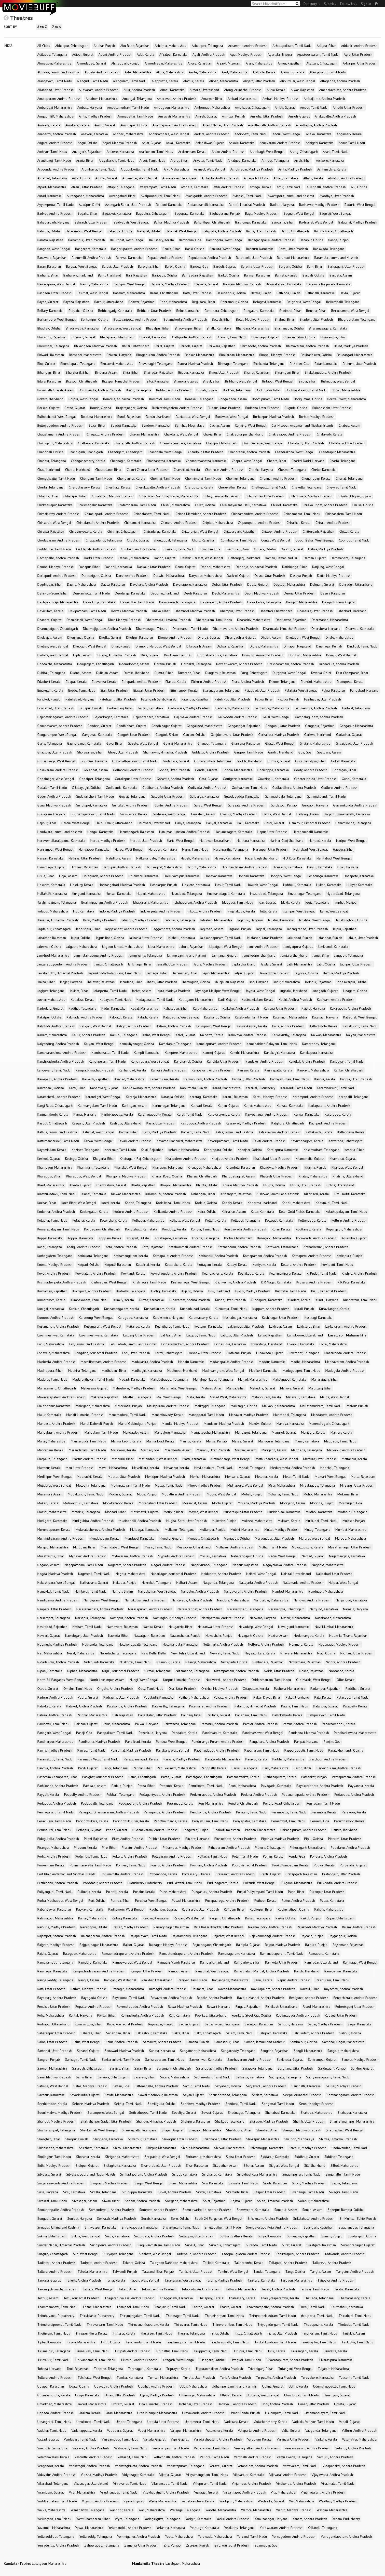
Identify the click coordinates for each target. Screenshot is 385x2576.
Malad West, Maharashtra (228, 1397)
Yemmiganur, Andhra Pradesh (138, 2536)
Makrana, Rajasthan (104, 1397)
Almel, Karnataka (172, 90)
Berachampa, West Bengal (350, 310)
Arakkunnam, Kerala (192, 151)
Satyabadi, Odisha (228, 2086)
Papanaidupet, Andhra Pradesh (216, 1750)
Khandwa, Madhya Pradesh (279, 1167)
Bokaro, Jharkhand (50, 399)
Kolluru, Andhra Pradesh (349, 1220)
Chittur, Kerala (349, 531)
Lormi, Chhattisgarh (168, 1353)
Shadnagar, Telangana (244, 2112)
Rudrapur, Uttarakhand (53, 2024)
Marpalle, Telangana (52, 1459)
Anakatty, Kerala (48, 125)
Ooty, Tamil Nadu (150, 1688)
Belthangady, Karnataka (115, 310)
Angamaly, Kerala (349, 134)
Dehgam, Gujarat (322, 584)
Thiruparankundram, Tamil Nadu (272, 2315)
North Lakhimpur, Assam (107, 1680)
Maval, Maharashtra (113, 1468)
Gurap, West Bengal (208, 805)
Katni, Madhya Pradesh (159, 1132)
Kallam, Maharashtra (52, 1035)
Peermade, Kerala (180, 1803)
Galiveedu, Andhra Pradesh (238, 717)
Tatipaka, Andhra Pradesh (336, 2280)
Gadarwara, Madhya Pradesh (189, 708)
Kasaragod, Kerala (338, 1114)
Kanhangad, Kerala (132, 1070)
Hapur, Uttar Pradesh (272, 832)
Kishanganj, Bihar (203, 1194)
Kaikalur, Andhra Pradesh (241, 1008)
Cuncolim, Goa (210, 549)
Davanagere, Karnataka (190, 584)
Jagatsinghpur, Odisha (351, 920)
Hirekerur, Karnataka (287, 867)
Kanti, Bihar (77, 1088)
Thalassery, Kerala (241, 2298)
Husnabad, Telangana (186, 893)
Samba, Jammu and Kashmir (264, 2042)
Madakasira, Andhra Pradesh (152, 1362)
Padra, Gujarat (88, 1697)
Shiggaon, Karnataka (108, 2139)
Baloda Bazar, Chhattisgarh (333, 231)
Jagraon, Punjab (239, 929)
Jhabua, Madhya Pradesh (341, 973)
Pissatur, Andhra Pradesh (140, 1847)
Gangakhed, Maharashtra (204, 726)
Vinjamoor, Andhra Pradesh (251, 2483)
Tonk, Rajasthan (78, 2368)
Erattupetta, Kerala (350, 681)
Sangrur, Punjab (48, 2059)
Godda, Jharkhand (249, 761)
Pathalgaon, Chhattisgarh (204, 1777)
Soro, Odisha (180, 2218)
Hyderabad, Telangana (343, 893)
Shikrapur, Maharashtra (262, 2139)
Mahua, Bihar (235, 1388)
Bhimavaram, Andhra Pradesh (307, 346)
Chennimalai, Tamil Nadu (203, 478)
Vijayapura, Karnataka (248, 2474)
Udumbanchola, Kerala (53, 2395)
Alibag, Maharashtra (223, 81)
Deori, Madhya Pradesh (262, 593)
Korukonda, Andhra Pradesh (316, 1238)
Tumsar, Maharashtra (163, 2377)
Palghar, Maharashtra (92, 1715)
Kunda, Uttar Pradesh (230, 1300)
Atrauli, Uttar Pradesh (86, 187)
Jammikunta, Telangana (145, 955)
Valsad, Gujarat (48, 2439)
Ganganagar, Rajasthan (244, 726)
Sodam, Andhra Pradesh (142, 2201)
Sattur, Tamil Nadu (196, 2086)
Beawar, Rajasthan (141, 302)
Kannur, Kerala (324, 1079)
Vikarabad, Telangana (53, 2483)
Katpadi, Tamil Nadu (195, 1132)
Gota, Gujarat (208, 779)
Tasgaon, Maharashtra (296, 2280)
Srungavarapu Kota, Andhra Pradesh (272, 2227)
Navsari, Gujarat (48, 1635)
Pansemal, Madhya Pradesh (131, 1750)
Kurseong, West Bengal (96, 1317)
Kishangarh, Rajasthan (236, 1194)
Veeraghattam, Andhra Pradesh (256, 2448)
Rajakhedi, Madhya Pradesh (317, 1927)
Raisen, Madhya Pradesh (130, 1927)
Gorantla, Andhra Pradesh (175, 779)
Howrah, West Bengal (262, 885)
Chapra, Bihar (276, 461)
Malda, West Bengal (334, 1397)
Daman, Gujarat (315, 558)
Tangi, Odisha (295, 2271)
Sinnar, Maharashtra (183, 2183)
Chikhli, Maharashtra (175, 505)
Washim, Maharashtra (332, 2510)
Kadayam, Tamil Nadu (115, 999)
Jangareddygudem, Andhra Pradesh (63, 964)
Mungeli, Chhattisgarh (203, 1538)
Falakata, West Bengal (301, 690)
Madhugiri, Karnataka (147, 1370)
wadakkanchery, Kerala (197, 2501)
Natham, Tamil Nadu (87, 1627)
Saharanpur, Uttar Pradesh (56, 2033)
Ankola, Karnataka (241, 143)
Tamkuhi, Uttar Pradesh (196, 2271)
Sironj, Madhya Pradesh (309, 2183)
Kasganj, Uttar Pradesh (88, 1123)
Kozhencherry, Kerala (217, 1273)
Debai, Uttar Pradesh (227, 584)
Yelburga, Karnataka (204, 2527)
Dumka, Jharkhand (136, 673)
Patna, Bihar (146, 1785)
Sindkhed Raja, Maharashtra (257, 2174)
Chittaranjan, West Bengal (199, 531)
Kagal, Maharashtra (144, 1008)
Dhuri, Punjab (120, 646)
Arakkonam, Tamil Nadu (156, 151)
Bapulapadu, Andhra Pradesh (210, 257)
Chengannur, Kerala (131, 478)
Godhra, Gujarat (278, 761)
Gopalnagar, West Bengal (55, 779)
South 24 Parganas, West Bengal (218, 2218)
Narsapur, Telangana (90, 1618)
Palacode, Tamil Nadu (353, 1697)
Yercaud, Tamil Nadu (252, 2536)
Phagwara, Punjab (195, 1830)
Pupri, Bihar (296, 1891)
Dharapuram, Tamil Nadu (214, 620)
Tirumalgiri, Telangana (53, 2351)
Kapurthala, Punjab (193, 1088)
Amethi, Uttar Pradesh (348, 107)
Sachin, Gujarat (189, 2024)
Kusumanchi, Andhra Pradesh (58, 1326)
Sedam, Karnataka (265, 2095)
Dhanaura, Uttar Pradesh (315, 611)
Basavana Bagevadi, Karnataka (328, 284)
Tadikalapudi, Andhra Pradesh (297, 2254)
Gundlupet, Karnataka (91, 805)
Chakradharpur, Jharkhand (245, 434)
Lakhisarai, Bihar (308, 1326)
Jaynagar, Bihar (157, 973)
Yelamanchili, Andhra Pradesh (129, 2527)
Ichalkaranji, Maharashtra (150, 902)
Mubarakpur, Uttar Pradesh (242, 1512)
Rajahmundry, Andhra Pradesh (270, 1927)
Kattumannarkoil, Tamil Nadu (58, 1141)
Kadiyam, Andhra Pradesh (335, 999)
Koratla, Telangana (205, 1238)
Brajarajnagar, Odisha (131, 408)
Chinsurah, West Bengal (54, 522)
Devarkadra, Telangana (264, 602)
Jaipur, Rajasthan (344, 929)
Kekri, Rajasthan (152, 1150)
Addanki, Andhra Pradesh (359, 45)
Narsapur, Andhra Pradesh (129, 1618)
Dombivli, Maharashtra (305, 655)
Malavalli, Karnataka (300, 1397)
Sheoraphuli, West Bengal (344, 2130)
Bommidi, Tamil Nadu (164, 399)
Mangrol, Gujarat (284, 1432)
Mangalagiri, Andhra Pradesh (58, 1432)
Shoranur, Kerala (88, 2156)
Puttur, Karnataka (332, 1900)
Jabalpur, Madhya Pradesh (140, 920)
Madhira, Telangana (82, 1370)
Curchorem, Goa (237, 549)
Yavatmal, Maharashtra (53, 2527)
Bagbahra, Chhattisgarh (152, 213)
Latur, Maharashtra (50, 1344)
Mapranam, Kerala (50, 1450)
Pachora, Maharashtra (289, 1688)
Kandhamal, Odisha (188, 1061)
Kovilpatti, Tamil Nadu (337, 1264)
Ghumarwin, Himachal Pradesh (165, 752)
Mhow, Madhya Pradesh (205, 1485)
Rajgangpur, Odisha (343, 1936)
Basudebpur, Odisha (231, 293)
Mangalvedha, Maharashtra (210, 1432)
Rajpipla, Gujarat (248, 1944)
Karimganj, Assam (134, 1105)
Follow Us (348, 3)
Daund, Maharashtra (81, 584)
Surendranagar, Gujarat (357, 2245)
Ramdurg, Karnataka (92, 1962)
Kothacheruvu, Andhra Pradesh (326, 1247)
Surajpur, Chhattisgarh (225, 2245)
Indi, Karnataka (83, 911)
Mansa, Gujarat (242, 1441)
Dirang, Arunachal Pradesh (116, 655)
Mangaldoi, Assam (136, 1432)
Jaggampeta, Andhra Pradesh (173, 929)
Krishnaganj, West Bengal (109, 1282)
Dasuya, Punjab (301, 575)
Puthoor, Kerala (265, 1900)
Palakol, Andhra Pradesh (84, 1706)
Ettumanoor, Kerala (184, 690)
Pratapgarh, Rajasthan (301, 1874)
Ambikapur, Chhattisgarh (252, 107)
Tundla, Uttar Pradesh (199, 2377)
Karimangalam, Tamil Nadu (97, 1105)
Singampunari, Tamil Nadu (301, 2174)
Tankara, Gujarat (49, 2280)
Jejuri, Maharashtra (215, 973)
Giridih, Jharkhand (280, 752)
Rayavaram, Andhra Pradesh (171, 1997)
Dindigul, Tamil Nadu (362, 646)
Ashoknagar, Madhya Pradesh (251, 169)
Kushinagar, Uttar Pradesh (280, 1317)
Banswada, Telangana (328, 249)
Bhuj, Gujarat (46, 363)
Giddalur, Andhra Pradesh (210, 752)
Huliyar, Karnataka (359, 885)
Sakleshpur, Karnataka (151, 2033)
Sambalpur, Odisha (303, 2042)
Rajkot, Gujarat (133, 1944)
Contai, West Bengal (275, 540)
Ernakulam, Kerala (50, 690)
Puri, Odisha (97, 1900)
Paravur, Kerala (256, 1759)
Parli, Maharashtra (275, 1768)
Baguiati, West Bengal (335, 213)
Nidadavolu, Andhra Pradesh (58, 1662)
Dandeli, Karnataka (118, 567)
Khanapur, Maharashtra (204, 1167)
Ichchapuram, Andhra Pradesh (195, 902)
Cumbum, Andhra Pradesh (139, 549)
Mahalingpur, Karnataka (289, 1379)
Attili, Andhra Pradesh (229, 187)
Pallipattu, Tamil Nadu (53, 1724)
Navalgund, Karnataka (294, 1627)
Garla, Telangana (49, 743)
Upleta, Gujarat (345, 2404)
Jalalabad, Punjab (299, 938)
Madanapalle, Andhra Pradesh (232, 1362)
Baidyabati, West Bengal (131, 222)
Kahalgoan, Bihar (176, 1008)
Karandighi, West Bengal (103, 1097)
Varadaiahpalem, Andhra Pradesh (218, 2439)
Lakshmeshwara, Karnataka (98, 1335)
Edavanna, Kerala (104, 681)
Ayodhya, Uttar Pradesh (336, 196)
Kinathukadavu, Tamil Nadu (56, 1194)
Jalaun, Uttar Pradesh (362, 938)
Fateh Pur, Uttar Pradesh (232, 699)
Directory (311, 3)
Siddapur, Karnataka (275, 2156)
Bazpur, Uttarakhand (108, 302)
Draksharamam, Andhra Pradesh (290, 664)
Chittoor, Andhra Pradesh (279, 531)
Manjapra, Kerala (313, 1432)
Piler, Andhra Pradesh (128, 1838)
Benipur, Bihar (316, 310)
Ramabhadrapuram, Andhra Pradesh (128, 1953)
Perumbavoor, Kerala (349, 1821)
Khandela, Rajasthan (240, 1167)
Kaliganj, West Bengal (95, 1026)
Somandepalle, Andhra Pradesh (60, 2209)
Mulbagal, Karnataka (145, 1529)
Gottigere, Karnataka (238, 779)
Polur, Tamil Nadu (245, 1856)
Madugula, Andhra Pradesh (345, 1370)
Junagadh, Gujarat (325, 991)
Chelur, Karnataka (323, 469)
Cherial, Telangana (349, 478)
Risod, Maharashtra (316, 2006)
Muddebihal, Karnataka (284, 1512)
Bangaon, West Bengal (53, 249)
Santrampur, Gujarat (322, 2059)
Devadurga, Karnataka (99, 602)
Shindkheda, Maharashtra (55, 2148)
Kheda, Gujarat (80, 1185)
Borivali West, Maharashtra (346, 399)
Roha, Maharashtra (50, 2015)
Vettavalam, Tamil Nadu (300, 2466)
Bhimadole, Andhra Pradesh (260, 346)
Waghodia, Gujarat (271, 2501)
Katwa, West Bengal (98, 1141)
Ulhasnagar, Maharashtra (197, 2395)
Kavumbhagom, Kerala (307, 1141)
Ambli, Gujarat (285, 107)
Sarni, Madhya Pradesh (54, 2077)
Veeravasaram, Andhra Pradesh (307, 2448)
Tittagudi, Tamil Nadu (245, 2360)
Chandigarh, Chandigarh (86, 452)
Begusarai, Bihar (203, 302)
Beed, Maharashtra (173, 302)
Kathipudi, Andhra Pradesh (328, 1123)
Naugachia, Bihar (180, 1627)
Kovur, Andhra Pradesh (53, 1273)
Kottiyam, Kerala (264, 1264)
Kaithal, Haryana (313, 1008)
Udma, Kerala (298, 2386)
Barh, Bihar (314, 266)
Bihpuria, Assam (106, 372)
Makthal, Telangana (137, 1397)
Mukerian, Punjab (224, 1521)
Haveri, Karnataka (227, 858)
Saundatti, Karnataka (306, 2086)
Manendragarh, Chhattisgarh (329, 1423)
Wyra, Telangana (127, 2519)
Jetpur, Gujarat (244, 973)
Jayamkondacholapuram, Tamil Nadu (114, 973)
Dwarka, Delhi (321, 673)
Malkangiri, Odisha (244, 1406)
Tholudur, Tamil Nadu (354, 2324)
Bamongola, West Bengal (224, 240)
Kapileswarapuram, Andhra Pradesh (149, 1088)
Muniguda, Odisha (237, 1538)
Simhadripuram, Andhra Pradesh (143, 2174)
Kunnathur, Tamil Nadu (231, 1309)
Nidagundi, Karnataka (99, 1662)
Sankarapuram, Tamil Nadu (164, 2059)
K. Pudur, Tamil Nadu (322, 1273)
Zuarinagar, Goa (265, 2545)
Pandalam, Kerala (184, 1733)
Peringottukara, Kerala (92, 1821)
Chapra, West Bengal (247, 461)
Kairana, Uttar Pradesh (280, 1008)
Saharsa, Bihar (91, 2033)
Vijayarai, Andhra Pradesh (287, 2474)
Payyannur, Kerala (361, 1785)
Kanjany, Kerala (248, 1070)
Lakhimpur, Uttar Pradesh (246, 1326)
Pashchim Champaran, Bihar (57, 1777)
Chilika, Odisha (362, 505)
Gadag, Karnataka (150, 708)
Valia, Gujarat (291, 2430)
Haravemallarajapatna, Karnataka (61, 840)
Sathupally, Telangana (285, 2077)
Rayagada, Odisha (94, 1997)
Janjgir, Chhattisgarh (109, 964)
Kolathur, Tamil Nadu (52, 1220)
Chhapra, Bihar (47, 496)
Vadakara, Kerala (236, 2421)
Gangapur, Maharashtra (356, 726)
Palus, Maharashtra (116, 1724)
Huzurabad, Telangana (266, 893)
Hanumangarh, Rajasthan (136, 832)
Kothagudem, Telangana (54, 1256)
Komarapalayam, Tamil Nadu (58, 1229)
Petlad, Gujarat (116, 1830)
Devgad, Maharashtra (301, 602)
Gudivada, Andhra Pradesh (207, 787)
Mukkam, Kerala (289, 1521)
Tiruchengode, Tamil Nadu (185, 2342)
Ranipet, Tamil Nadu (192, 1980)
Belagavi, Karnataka (267, 302)
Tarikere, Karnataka (261, 2280)
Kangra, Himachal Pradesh (95, 1070)
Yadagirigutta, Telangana (162, 2519)
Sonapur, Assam (285, 2209)
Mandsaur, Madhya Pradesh (224, 1423)
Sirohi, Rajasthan (275, 2183)
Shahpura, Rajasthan (195, 2121)
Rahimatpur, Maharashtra (55, 1918)
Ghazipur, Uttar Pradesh (54, 752)
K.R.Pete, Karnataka (351, 1282)
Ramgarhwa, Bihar (247, 1962)
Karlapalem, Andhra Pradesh (329, 1105)
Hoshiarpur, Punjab (163, 885)
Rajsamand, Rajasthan (348, 1944)
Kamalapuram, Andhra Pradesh (218, 1044)
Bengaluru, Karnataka (259, 310)
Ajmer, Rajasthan (289, 63)
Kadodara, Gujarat (50, 1008)
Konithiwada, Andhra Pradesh (245, 1229)
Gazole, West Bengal (143, 743)
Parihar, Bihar (142, 1768)
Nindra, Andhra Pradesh (343, 1662)
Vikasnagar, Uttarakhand (91, 2483)
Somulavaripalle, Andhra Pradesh (206, 2209)
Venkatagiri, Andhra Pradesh (89, 2466)
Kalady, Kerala (148, 1017)
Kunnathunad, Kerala (195, 1309)
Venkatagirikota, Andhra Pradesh (138, 2466)
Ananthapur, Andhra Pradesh (316, 125)
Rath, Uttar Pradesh (51, 1989)
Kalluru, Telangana (123, 1035)
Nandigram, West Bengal (102, 1600)
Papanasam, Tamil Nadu (261, 1750)
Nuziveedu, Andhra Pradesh (226, 1680)
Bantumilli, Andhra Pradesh (91, 257)
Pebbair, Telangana (120, 1794)
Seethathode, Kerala (52, 2103)
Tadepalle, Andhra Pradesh (196, 2254)
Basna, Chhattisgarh (164, 293)
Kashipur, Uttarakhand (125, 1123)
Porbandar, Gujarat (353, 1865)
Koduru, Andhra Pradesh (131, 1211)
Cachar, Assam (219, 425)
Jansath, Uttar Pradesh (173, 964)
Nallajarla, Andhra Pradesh (258, 1582)
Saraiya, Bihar (119, 2068)
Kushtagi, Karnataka (318, 1317)
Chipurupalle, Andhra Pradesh (259, 522)
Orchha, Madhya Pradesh (219, 1688)
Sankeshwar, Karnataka (205, 2059)
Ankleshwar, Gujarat (209, 143)
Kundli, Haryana (327, 1300)
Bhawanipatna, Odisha (299, 337)
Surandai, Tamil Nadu (261, 2245)
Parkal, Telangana (244, 1768)
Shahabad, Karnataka (280, 2112)
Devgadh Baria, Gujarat (339, 602)
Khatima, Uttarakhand (348, 1176)
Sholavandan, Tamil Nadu (350, 2148)
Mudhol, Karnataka (319, 1512)
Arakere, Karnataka (120, 151)
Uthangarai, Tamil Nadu (54, 2421)
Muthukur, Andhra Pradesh (235, 1547)
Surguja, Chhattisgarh (52, 2254)
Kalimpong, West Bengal (214, 1026)
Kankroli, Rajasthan (95, 1079)
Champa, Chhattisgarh (221, 443)
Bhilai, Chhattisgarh (135, 346)
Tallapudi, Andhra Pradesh (288, 2262)
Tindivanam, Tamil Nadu (319, 2333)
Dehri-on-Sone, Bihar (52, 593)
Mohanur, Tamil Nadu (283, 1494)
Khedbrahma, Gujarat (111, 1185)
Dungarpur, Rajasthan (220, 673)
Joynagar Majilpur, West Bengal (218, 991)
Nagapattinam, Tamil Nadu (84, 1565)
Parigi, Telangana (115, 1768)
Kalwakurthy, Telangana (289, 1035)
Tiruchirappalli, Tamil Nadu (229, 2342)
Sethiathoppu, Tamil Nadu (148, 2112)
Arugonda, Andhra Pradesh (56, 169)
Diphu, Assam (82, 655)
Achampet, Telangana (207, 45)
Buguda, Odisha (296, 408)
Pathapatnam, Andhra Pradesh (354, 1777)
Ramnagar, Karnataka (52, 1971)
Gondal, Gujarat (206, 770)
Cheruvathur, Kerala (232, 487)
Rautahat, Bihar (202, 1989)
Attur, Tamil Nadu (289, 187)
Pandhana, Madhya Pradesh (309, 1733)
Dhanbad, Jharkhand (352, 611)
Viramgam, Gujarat (50, 2492)
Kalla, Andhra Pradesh (288, 1026)
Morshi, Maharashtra (52, 1512)
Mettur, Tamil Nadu (168, 1485)
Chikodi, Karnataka (284, 505)
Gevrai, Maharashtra (177, 743)
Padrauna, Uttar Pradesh (121, 1697)
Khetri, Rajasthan (143, 1185)
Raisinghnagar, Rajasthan (171, 1927)
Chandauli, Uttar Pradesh (306, 443)
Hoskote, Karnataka (196, 885)
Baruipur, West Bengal (130, 284)
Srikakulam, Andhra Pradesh (268, 2218)
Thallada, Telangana (319, 2298)
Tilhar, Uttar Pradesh (282, 2333)
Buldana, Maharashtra (96, 416)
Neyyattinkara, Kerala (260, 1653)
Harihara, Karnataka (251, 840)
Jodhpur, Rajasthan (318, 982)
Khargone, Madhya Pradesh (126, 1176)
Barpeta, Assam (341, 275)
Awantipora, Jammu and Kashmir (291, 196)
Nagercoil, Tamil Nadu (94, 1574)
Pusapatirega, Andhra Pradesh (227, 1900)
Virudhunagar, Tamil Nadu (119, 2492)
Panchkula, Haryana (153, 1733)
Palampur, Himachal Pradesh (255, 1706)
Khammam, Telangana (93, 1167)
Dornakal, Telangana (196, 664)
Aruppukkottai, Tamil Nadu (140, 169)
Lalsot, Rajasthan (270, 1335)
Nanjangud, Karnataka (351, 1600)
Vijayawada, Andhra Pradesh (332, 2474)
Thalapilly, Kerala (210, 2298)
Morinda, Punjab (321, 1503)
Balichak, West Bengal (181, 231)
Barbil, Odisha (175, 266)
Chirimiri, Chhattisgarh (122, 531)
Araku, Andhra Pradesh (228, 151)
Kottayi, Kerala (237, 1264)
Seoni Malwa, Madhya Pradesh (59, 2112)
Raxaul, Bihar (309, 1989)
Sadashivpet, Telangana (222, 2024)
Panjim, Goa (332, 1741)
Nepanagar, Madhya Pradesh (339, 1644)
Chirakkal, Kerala (298, 522)
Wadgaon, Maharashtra (236, 2501)
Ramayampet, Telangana (55, 1962)
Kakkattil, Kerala (121, 1017)
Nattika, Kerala (153, 1627)
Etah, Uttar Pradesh (114, 690)
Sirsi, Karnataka (74, 2192)
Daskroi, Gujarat (238, 575)
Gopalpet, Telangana (94, 779)
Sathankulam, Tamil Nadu (212, 2077)
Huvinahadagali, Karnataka (226, 893)
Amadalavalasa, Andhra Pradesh (342, 90)
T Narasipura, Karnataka (335, 2360)
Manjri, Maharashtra (51, 1441)
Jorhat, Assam (141, 991)
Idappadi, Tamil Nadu (237, 902)
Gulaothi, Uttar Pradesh (167, 796)
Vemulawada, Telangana (294, 2457)
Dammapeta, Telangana (348, 558)
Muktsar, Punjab (354, 1521)
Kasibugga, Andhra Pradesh (201, 1123)
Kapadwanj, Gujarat (104, 1088)
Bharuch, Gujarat (83, 337)
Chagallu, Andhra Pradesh (105, 434)
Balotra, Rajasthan (50, 240)
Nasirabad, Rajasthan (52, 1627)
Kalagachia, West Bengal (181, 1017)
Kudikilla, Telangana (130, 1291)
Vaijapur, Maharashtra (185, 2430)
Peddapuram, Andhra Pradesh (140, 1803)
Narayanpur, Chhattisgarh (286, 1609)
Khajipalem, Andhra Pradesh (185, 1158)
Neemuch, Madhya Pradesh (57, 1644)
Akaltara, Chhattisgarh (322, 63)
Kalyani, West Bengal (99, 1044)
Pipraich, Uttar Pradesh (344, 1838)
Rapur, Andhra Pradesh (294, 1980)
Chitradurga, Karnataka (160, 531)
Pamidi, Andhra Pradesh (260, 1724)
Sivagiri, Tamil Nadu (343, 2192)
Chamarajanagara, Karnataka (180, 443)
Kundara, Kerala (299, 1300)
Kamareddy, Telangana (319, 1044)
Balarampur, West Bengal (84, 231)
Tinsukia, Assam (353, 2333)
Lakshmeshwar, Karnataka (55, 1335)
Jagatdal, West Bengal (315, 920)
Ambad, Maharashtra (242, 98)
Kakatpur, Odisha (49, 1017)
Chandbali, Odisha (50, 452)
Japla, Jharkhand (244, 964)
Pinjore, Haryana (197, 1838)
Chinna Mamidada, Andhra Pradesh (201, 514)
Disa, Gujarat (150, 655)
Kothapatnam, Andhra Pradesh (265, 1256)
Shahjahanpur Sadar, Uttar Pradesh (106, 2121)
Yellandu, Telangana (322, 2527)
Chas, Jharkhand (48, 469)
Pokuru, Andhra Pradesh (129, 1856)
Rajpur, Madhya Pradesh (282, 1944)
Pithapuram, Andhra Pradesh (229, 1847)
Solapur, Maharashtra (313, 2201)
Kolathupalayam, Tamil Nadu (346, 1211)
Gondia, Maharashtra (237, 770)
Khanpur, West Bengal (347, 1167)
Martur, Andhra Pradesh (89, 1459)
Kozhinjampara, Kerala (285, 1273)
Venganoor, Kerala (50, 2466)
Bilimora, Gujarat (186, 381)
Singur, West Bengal (149, 2183)
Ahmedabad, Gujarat (91, 63)
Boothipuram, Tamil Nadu (270, 399)
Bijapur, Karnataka (191, 372)
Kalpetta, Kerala (211, 1035)
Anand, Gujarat (104, 125)
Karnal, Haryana (84, 1114)
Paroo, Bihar (302, 1768)
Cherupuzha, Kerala (199, 487)
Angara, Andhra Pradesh (54, 143)
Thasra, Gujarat (230, 2307)
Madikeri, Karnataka (263, 1370)
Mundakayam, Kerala (105, 1538)
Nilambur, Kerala (168, 1662)
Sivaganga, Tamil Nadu (307, 2192)
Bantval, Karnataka (129, 257)
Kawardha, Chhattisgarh (345, 1141)
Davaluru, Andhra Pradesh (149, 584)
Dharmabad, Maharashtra (330, 620)
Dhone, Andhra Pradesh (175, 637)
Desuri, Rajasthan (332, 593)
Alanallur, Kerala (292, 72)
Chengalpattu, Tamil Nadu (56, 478)
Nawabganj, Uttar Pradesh (84, 1635)
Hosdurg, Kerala (82, 885)
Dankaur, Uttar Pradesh (153, 567)
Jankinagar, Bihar (139, 964)
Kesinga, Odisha (76, 1158)
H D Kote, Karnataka (297, 858)
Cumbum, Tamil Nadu (179, 549)
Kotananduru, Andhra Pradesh (239, 1247)
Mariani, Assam (245, 1450)
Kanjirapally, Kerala (278, 1070)
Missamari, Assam (50, 1494)
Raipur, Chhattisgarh (340, 1918)
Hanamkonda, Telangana (353, 823)
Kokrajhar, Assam (234, 1211)
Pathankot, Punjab (314, 1777)
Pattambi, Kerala (171, 1785)
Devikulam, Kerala (50, 611)
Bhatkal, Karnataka (152, 337)
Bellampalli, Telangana (342, 302)
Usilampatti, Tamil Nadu (282, 2413)
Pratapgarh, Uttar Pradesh (341, 1874)
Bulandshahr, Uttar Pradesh (332, 408)
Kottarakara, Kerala (178, 1264)
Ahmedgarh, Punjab (125, 63)
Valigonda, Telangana (321, 2430)
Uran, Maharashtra (119, 2413)
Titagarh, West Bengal (179, 2360)
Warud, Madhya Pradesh (294, 2510)
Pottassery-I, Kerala (196, 1874)
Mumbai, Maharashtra (350, 1529)
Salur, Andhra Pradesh (122, 2042)
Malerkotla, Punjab (128, 1406)
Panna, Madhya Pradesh (54, 1750)
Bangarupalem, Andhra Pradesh (134, 249)
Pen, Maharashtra (210, 1803)
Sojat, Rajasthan (214, 2201)
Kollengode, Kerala (312, 1220)
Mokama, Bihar (347, 1494)
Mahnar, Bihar (211, 1388)
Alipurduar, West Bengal (297, 81)
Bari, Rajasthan (136, 275)
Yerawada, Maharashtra (215, 2536)
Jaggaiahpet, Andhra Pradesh (126, 929)
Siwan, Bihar (111, 2201)
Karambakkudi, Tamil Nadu (336, 1088)
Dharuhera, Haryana (326, 628)
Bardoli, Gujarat (224, 266)
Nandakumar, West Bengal (157, 1591)
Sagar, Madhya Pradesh (325, 2024)
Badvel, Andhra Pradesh (54, 213)
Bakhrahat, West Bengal (316, 222)
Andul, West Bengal (287, 134)
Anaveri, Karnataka (94, 134)
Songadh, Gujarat (49, 2218)
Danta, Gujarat (185, 567)
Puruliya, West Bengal (151, 1900)
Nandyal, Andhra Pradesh (312, 1600)
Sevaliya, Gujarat (184, 2112)
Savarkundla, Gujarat (84, 2095)
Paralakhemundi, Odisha (345, 1750)
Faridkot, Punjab (48, 699)
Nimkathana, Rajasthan (305, 1662)
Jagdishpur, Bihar (88, 929)
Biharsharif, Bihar (78, 372)
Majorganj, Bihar (320, 1388)
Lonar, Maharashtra (333, 1344)
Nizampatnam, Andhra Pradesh (236, 1671)
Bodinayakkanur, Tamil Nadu (306, 390)
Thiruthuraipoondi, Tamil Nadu (59, 2324)
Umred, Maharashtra (91, 2404)
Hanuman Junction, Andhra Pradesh (184, 832)
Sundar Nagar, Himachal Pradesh (61, 2245)
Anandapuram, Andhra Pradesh (174, 125)
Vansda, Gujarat (154, 2439)
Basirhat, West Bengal (92, 293)
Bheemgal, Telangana (53, 346)
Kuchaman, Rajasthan (52, 1291)
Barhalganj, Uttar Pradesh (346, 266)
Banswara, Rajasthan (52, 257)
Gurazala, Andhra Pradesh (246, 805)
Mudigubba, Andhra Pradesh (93, 1521)
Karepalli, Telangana (354, 1097)
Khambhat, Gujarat (343, 1158)
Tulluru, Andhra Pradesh (54, 2377)
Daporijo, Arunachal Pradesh (256, 567)
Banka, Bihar (171, 249)
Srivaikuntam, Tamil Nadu (181, 2227)
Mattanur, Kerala (49, 1468)
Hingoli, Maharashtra (202, 867)
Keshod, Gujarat (48, 1158)
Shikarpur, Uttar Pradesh (179, 2139)
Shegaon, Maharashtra (205, 2130)
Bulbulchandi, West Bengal (56, 416)
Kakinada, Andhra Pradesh (85, 1017)
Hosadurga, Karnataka (323, 876)
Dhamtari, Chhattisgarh (276, 611)
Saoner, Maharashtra (52, 2068)
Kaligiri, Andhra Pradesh (133, 1026)
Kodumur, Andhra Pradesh (56, 1211)
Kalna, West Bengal (156, 1035)
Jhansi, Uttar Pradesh (162, 982)
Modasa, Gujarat (120, 1494)
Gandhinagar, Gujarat (166, 726)
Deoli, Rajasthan (195, 593)
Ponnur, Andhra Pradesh (168, 1865)
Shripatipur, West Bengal (162, 2156)
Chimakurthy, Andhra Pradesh (58, 514)
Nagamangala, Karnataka (347, 1556)
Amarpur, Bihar (211, 98)
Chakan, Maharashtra (144, 434)
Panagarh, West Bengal (54, 1733)
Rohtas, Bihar (106, 2015)
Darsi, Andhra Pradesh (132, 575)
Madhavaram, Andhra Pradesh (347, 1362)
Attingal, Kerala (261, 187)
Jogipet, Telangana (51, 991)
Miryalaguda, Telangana (317, 1485)
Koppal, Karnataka (81, 1238)
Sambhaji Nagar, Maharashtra (343, 2042)
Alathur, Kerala (193, 81)
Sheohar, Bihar (266, 2130)
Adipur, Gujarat (82, 54)
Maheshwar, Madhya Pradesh (134, 1388)
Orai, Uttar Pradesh (182, 1688)
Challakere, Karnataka (93, 443)
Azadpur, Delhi (89, 204)
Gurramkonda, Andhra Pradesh (355, 805)
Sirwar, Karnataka (208, 2192)
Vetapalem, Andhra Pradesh (257, 2466)
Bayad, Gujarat (47, 302)
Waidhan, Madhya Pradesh (338, 2501)
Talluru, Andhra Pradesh (54, 2271)
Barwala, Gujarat (206, 284)
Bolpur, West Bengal (83, 399)
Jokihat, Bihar (79, 991)
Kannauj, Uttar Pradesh (248, 1079)
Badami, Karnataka (169, 204)
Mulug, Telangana (317, 1529)
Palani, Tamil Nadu (294, 1706)
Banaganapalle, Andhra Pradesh (271, 240)
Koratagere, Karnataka (171, 1238)
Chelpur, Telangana (292, 469)
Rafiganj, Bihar (234, 1909)
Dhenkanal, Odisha (80, 637)
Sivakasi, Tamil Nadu (52, 2201)
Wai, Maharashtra (301, 2501)
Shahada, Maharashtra (316, 2112)
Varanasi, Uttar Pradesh (293, 2439)
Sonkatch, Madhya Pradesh (116, 2218)
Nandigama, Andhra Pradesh (58, 1600)
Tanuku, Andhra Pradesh (83, 2280)
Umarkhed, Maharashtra (54, 2404)
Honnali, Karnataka (251, 876)
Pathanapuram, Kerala (280, 1777)
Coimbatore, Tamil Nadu (238, 540)
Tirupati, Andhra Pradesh (132, 2351)
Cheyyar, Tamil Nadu (342, 487)
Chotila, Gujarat (138, 540)
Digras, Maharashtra (264, 646)
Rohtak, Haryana (80, 2015)
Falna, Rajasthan (333, 690)
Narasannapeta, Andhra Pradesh (99, 1609)
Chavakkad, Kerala (187, 469)
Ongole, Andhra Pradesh (115, 1688)
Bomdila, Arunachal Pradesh (123, 399)
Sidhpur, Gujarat (87, 2165)
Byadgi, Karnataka (124, 425)
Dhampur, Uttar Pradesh (237, 611)
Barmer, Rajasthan (257, 275)
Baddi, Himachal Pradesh (247, 204)
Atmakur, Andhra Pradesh (346, 178)
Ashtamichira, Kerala (331, 169)
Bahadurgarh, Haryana (53, 222)
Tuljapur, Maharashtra (333, 2368)
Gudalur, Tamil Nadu (52, 787)
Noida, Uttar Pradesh (279, 1671)
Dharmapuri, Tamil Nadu (190, 628)
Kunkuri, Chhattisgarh (84, 1309)
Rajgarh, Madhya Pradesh (55, 1944)
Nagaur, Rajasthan (245, 1565)
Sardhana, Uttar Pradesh (295, 2068)
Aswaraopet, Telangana (179, 178)
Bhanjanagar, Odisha (289, 328)
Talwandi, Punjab (124, 2271)
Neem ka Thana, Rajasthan (348, 1635)
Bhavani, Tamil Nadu (231, 337)
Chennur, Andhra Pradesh (278, 478)
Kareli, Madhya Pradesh (270, 1097)
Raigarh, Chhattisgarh (224, 1918)
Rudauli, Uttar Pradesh (341, 2015)
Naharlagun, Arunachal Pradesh (173, 1574)
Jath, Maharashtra (299, 964)
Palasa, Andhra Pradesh (54, 1715)
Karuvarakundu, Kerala (224, 1114)
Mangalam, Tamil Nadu (101, 1432)
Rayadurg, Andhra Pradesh (56, 1997)
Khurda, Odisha (274, 1185)
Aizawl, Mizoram (229, 63)
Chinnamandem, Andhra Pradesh (254, 514)
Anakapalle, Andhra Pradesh (335, 116)
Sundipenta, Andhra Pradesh (110, 2245)
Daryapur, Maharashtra (205, 575)
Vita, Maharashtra (283, 2492)
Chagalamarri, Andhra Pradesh (59, 434)
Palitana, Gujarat (218, 1715)
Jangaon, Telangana (348, 955)
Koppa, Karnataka (49, 1238)
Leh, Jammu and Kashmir (86, 1344)
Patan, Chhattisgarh (142, 1777)
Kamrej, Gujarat (214, 1052)
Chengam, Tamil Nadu (96, 478)
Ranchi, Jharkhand (306, 1971)
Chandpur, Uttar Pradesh (205, 452)
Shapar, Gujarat (172, 2130)
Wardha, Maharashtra (221, 2510)
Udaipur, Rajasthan (50, 2386)
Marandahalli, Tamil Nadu (87, 1450)
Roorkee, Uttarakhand (210, 2015)
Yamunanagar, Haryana (271, 2519)
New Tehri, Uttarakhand (188, 1653)
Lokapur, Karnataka (300, 1344)
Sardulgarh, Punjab (332, 2068)
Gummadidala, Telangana (283, 796)
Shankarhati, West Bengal (98, 2130)
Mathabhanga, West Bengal (230, 1459)
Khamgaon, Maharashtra (54, 1167)
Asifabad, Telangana (52, 178)
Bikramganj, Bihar (287, 372)
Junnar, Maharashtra (51, 999)
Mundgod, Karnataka (139, 1538)
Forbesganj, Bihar (120, 708)
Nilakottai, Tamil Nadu (135, 1662)
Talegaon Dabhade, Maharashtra (174, 2262)
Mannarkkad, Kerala (160, 1441)
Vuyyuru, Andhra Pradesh (100, 2501)
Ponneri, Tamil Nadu (130, 1865)
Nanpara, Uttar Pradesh (54, 1609)
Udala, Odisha (79, 2386)
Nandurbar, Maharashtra (271, 1600)
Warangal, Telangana (185, 2510)
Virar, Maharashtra (82, 2492)
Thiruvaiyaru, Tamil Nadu (105, 2324)
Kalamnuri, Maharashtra (290, 1017)
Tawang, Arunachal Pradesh (57, 2289)
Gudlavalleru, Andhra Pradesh (294, 787)
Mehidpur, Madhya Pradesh (165, 1476)
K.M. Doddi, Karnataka (349, 1194)
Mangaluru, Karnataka (170, 1432)
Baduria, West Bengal (359, 204)
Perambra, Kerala (324, 1812)
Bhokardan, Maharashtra (236, 355)
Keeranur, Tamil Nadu (120, 1150)
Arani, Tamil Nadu (335, 151)
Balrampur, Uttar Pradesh (86, 240)
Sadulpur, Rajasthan (259, 2024)
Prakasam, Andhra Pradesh (235, 1874)
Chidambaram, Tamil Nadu (137, 505)
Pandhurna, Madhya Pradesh (99, 1741)
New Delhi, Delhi (153, 1653)
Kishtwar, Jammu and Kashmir (278, 1194)
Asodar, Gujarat (106, 178)
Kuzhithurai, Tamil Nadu (172, 1326)
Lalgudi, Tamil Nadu (200, 1335)
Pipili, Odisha (313, 1838)
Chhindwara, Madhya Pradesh (310, 496)
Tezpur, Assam (47, 2298)
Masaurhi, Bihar (123, 1459)
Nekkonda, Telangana (97, 1644)
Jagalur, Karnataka (281, 920)
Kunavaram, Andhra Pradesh (189, 1300)
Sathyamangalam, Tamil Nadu (327, 2077)
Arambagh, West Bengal (267, 151)
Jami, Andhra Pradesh (263, 946)
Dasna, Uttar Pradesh (270, 575)
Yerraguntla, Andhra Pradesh (58, 2545)
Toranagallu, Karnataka (144, 2368)
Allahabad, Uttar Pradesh (55, 90)
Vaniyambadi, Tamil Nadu (120, 2439)
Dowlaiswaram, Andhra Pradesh (239, 664)
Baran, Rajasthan (49, 266)
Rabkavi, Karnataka (89, 1909)
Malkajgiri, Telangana (210, 1406)
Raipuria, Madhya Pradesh (56, 1927)
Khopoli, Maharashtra (175, 1185)
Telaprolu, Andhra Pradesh (200, 2289)
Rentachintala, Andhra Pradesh (355, 1997)
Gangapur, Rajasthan (319, 726)
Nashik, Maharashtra (295, 1618)
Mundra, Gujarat (171, 1538)
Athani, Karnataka (286, 178)
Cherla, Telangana (50, 487)
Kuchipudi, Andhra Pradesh (91, 1291)
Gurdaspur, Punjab (284, 805)
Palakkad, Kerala (49, 1706)
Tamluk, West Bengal (233, 2271)
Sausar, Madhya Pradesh (343, 2086)
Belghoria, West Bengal (304, 302)
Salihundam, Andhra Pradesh (313, 2033)
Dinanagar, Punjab (329, 646)
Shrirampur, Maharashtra (203, 2156)
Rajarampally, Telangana (189, 1936)
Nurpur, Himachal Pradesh (182, 1680)
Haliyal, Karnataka (219, 823)
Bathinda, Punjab (288, 293)
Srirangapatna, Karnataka (140, 2227)
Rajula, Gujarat (47, 1953)
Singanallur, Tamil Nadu (343, 2174)
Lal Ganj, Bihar (171, 1335)
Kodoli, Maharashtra (296, 1203)
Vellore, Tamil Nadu (214, 2457)
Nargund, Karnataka (324, 1609)
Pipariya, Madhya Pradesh (280, 1838)
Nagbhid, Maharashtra (328, 1565)
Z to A (56, 27)
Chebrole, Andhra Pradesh (224, 469)
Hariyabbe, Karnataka (94, 849)
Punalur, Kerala (144, 1891)
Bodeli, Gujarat (207, 390)
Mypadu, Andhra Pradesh (176, 1556)
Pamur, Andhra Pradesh (300, 1724)
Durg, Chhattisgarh (254, 673)
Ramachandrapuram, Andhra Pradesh (186, 1953)
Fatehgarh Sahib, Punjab (158, 699)
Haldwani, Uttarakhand (154, 823)
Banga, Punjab (338, 240)
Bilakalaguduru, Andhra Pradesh (328, 372)
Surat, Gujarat (291, 2245)
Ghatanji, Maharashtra (315, 743)
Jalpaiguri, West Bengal (225, 946)
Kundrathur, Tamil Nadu (360, 1300)
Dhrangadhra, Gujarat (240, 637)
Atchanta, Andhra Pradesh (220, 178)
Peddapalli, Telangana (97, 1803)
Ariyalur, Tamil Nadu (207, 160)
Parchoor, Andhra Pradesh (328, 1759)
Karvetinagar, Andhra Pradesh (267, 1114)
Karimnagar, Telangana (169, 1105)
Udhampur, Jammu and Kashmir (234, 2386)
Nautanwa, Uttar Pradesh (216, 1627)
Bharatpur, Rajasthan (52, 337)
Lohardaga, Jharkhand (266, 1344)
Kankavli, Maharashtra (313, 1070)
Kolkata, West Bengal (185, 1220)
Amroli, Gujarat (299, 116)
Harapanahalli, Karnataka (311, 832)
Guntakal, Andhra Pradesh (130, 805)
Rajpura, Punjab (316, 1944)
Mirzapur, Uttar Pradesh (357, 1485)
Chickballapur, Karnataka (54, 505)
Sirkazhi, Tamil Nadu (243, 2183)
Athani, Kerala (313, 178)
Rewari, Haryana (218, 2006)
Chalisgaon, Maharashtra (55, 443)
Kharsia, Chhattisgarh (202, 1176)
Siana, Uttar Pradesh (240, 2156)
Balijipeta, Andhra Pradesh (222, 231)
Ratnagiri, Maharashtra (128, 1989)
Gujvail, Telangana (132, 796)
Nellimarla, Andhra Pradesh (223, 1644)
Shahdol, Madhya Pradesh (56, 2121)
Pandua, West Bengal (171, 1741)
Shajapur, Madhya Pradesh (268, 2121)
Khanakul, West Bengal (130, 1167)
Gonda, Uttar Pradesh (174, 770)
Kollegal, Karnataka (279, 1220)
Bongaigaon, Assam (233, 399)
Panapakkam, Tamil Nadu (115, 1733)
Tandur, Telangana (266, 2271)
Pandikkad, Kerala (138, 1741)
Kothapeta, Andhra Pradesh (311, 1256)
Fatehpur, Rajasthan (195, 699)
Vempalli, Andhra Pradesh (253, 2457)
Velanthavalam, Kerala (53, 2457)
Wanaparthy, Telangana (87, 2510)
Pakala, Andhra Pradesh (231, 1697)
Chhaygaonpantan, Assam (222, 496)
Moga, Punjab (147, 1494)
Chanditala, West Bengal (165, 452)
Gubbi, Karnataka (354, 779)
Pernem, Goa (319, 1821)
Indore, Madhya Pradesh (117, 911)
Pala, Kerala (322, 1697)
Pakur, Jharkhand (297, 1697)
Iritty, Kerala (268, 911)
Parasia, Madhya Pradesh (182, 1759)
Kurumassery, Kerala (203, 1317)
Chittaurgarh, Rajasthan (239, 531)
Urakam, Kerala (90, 2413)
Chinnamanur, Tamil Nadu (302, 514)
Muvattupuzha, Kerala (307, 1547)
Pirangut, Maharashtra (53, 1847)
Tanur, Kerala (115, 2280)
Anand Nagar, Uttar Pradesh (223, 125)
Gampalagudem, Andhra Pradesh (319, 717)
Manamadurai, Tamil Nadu (128, 1415)
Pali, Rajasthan (122, 1715)
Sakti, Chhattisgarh (207, 2033)
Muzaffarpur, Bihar (50, 1556)
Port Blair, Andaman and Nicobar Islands (66, 1874)
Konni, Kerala (281, 1229)
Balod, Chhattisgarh (295, 231)
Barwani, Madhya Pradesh (242, 284)
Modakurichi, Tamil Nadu (85, 1494)
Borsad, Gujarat (48, 408)
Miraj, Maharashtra (281, 1485)
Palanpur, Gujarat (325, 1706)
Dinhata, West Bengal (52, 655)
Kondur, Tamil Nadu (205, 1229)
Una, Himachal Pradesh (156, 2404)
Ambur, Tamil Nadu (314, 107)
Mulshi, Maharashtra (245, 1529)
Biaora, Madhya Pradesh (195, 363)
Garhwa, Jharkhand (317, 734)
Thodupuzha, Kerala (318, 2324)
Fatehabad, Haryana (80, 699)
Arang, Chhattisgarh (304, 151)
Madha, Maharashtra (305, 1362)
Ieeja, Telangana (317, 902)
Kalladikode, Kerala (323, 1026)
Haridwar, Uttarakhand (216, 840)
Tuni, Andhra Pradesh (235, 2377)
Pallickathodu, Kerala (287, 1715)
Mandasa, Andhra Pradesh (56, 1423)
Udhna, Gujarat (272, 2386)
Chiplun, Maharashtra (218, 522)
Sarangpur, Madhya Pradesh (216, 2068)
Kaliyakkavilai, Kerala (252, 1026)
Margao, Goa (150, 1450)
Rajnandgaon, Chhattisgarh (212, 1944)
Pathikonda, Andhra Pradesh (57, 1785)
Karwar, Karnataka (306, 1114)
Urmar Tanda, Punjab (245, 2413)
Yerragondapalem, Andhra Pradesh (346, 2536)
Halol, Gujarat (274, 823)
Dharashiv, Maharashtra (254, 620)
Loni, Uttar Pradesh (136, 1353)
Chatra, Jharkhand (77, 469)
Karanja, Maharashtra (141, 1097)
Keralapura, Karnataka (283, 1150)
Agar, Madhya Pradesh (246, 54)
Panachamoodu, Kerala (338, 1724)
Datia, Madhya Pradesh (334, 575)
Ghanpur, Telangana (211, 743)
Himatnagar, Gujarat (51, 867)
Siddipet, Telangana (338, 2156)
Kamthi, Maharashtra (244, 1052)
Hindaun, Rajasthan (84, 867)
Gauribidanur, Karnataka (84, 743)
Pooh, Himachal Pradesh (249, 1865)
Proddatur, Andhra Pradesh (102, 1883)
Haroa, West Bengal (129, 849)
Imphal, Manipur (346, 902)
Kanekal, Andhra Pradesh (307, 1061)
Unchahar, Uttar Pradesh (195, 2404)
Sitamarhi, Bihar (237, 2192)
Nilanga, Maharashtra (200, 1662)
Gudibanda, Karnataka (121, 787)
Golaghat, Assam (96, 770)
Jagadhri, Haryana (250, 920)
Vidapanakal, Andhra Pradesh (344, 2466)
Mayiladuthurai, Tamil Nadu (214, 1468)
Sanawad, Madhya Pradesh (124, 2050)
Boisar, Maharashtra (346, 390)
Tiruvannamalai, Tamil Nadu (95, 2360)
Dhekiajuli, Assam (49, 637)
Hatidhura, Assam (118, 858)
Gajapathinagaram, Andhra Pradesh (62, 717)
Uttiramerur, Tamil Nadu (202, 2421)
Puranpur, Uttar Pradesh (327, 1891)
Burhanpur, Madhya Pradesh (273, 416)
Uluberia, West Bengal (263, 2395)
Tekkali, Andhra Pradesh (158, 2289)
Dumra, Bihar (163, 673)
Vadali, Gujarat (349, 2421)
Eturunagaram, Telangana (221, 690)
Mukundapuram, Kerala (53, 1529)
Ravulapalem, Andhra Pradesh (273, 1989)
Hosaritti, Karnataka (51, 885)
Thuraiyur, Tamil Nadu (156, 2333)
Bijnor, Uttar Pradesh (224, 372)
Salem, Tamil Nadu (239, 2033)
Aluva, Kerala (276, 90)
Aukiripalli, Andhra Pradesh (326, 187)
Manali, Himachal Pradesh (85, 1415)
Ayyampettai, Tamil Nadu (55, 204)
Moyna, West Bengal (203, 1512)
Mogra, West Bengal (221, 1494)
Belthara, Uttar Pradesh (154, 310)
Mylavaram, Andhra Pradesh (132, 1556)
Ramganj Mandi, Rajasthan (176, 1962)
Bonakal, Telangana (199, 399)
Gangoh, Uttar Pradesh (133, 734)
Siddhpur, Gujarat (306, 2156)
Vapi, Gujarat (180, 2439)
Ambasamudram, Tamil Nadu (128, 107)
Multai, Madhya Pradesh (281, 1529)
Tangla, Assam (320, 2271)
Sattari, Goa (121, 2086)
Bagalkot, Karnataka (116, 213)
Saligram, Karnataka (273, 2033)
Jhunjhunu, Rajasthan (229, 982)
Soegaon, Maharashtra (181, 2201)
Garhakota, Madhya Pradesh (278, 734)
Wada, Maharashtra (162, 2501)
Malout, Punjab (357, 1406)
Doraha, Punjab (165, 664)
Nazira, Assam (278, 1635)
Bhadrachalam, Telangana (356, 319)
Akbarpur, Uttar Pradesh (360, 63)
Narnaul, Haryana (355, 1609)
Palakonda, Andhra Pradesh (127, 1706)
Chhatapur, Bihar (75, 496)
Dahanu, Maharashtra (134, 558)
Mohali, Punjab (251, 1494)
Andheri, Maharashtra (128, 134)
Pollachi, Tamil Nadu (212, 1856)
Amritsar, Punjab (233, 116)
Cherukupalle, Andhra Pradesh (158, 487)
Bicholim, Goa (299, 363)
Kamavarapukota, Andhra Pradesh (61, 1052)
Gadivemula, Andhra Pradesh (316, 708)
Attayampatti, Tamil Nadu (157, 187)
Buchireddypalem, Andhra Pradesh (177, 408)
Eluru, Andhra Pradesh (248, 681)
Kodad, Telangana (138, 1203)
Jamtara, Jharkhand (294, 955)
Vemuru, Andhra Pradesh (335, 2457)
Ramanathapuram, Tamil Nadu (281, 1953)
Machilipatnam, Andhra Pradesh (103, 1362)
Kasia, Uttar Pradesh (161, 1123)
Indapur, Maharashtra (52, 911)
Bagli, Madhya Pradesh (261, 213)
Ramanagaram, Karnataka (236, 1953)
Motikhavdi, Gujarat (144, 1512)
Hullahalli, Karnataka (52, 893)
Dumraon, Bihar (189, 673)
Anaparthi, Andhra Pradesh (56, 134)
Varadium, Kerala (259, 2439)
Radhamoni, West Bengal (126, 1909)
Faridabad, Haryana (364, 690)
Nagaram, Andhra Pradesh (127, 1565)
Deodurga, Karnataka (130, 593)
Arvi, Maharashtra (176, 169)
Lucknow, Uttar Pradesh (204, 1353)
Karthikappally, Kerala (117, 1114)
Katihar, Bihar (128, 1132)
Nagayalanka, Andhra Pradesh (285, 1565)
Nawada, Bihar (118, 1635)
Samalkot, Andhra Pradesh (162, 2042)
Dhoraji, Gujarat (209, 637)
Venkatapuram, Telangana (185, 2466)
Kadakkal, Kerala (83, 999)
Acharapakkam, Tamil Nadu (292, 45)
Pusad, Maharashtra (186, 1900)
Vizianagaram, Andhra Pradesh (323, 2492)
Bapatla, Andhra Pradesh (165, 257)
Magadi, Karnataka (132, 1379)
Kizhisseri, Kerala (316, 1194)
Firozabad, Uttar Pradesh (55, 708)
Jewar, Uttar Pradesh (274, 973)
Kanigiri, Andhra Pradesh (169, 1070)
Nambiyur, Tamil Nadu (91, 1591)
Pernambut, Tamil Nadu (288, 1821)
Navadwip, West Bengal (256, 1627)
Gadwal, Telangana (356, 708)
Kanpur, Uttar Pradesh (356, 1079)
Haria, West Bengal (180, 840)
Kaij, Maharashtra (205, 1008)
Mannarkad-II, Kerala (126, 1441)
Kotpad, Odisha (88, 1264)
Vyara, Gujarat (134, 2501)
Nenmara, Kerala (301, 1644)
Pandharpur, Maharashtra (55, 1741)
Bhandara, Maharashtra (252, 328)
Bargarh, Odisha (290, 266)
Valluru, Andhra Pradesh (359, 2430)
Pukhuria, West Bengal (259, 1883)
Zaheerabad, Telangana (101, 2545)
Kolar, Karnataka (262, 1211)
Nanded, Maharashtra (287, 1591)
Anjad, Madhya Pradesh (120, 143)
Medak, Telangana (252, 1468)
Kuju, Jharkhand (219, 1291)
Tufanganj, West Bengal (295, 2368)
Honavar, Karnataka (219, 876)
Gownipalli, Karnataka (273, 779)
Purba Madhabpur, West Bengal (60, 1900)
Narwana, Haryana (263, 1618)
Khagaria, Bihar (104, 1158)
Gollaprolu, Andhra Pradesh (133, 770)
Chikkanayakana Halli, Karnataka (243, 505)
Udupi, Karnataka (87, 2395)
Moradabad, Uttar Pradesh (158, 1503)
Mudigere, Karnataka (52, 1521)
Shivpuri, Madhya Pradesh (307, 2148)
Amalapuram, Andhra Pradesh (59, 98)
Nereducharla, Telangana (118, 1653)
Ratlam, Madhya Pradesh (88, 1989)
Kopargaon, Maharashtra (344, 1229)
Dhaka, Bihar (161, 611)
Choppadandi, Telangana (104, 540)
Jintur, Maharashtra (286, 982)
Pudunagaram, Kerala (222, 1883)
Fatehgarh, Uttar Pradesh (118, 699)
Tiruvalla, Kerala (335, 2351)
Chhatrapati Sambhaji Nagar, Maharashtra (168, 496)
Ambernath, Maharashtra (212, 107)
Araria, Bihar (85, 160)
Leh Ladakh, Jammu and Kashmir (133, 1344)
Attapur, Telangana (120, 187)
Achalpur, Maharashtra (171, 45)
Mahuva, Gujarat (291, 1388)
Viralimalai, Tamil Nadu (338, 2483)
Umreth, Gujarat (122, 2404)
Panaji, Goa (84, 1733)
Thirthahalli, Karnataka (347, 2307)
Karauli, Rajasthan (235, 1097)
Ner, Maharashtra (49, 1653)
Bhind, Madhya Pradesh (351, 346)
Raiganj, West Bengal (189, 1918)
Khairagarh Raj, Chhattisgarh (140, 1158)
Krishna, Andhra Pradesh (359, 1273)
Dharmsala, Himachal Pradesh (284, 628)
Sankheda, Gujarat (290, 2059)
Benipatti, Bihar (290, 310)
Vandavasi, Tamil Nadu (80, 2439)
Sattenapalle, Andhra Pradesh (156, 2086)
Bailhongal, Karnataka (250, 222)
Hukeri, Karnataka (328, 885)
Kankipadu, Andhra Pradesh (57, 1079)
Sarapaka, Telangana (257, 2068)
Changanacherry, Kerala (88, 461)
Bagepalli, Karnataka (189, 213)
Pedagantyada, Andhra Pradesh (162, 1794)
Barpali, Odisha (313, 275)
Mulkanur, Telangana (179, 1529)
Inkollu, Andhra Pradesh (205, 911)
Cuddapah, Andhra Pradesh (96, 549)
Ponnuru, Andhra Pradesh (208, 1865)
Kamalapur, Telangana (175, 1044)
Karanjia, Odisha (172, 1097)
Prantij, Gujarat (270, 1874)
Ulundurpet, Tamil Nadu (301, 2395)
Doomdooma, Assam (134, 664)
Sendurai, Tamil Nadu (241, 2103)
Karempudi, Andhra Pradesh (313, 1097)
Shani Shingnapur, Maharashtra (352, 2121)
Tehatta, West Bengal (98, 2289)
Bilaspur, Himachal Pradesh (121, 381)
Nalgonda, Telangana (218, 1582)
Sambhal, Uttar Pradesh (54, 2050)
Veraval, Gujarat (220, 2466)
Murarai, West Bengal (314, 1538)
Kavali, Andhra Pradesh (134, 1141)
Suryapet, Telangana (119, 2254)
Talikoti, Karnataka (216, 2262)
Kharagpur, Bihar (49, 1176)
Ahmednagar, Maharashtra (163, 63)
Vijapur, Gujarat (170, 2474)
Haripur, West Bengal (351, 840)
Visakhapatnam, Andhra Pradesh (166, 2492)
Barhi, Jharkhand (109, 275)
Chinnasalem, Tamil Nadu (343, 514)
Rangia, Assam (88, 1980)
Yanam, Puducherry (346, 2519)
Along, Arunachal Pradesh (242, 90)
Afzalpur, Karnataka (173, 54)
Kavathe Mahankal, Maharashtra (180, 1141)
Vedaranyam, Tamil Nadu (170, 2448)
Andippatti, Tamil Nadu (250, 134)
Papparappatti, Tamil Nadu (303, 1750)
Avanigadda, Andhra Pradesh (206, 196)
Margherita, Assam (178, 1450)
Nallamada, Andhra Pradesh (303, 1582)
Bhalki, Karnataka (219, 328)
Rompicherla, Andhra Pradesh (142, 2015)
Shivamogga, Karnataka (266, 2148)
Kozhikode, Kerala (251, 1273)
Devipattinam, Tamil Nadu (87, 611)
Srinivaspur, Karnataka (100, 2227)
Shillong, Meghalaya (299, 2139)
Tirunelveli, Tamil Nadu (92, 2351)
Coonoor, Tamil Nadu (354, 540)
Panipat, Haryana (306, 1741)
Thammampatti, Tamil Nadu (57, 2307)
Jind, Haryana (258, 982)
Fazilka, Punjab (288, 699)
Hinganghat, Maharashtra (164, 867)
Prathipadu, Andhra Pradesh (57, 1883)
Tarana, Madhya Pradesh (224, 2280)
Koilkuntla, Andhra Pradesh (173, 1211)
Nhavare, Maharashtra (296, 1653)
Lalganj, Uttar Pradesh (139, 1335)
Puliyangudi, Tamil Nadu (54, 1891)
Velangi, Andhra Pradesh (353, 2448)
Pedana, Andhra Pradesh (259, 1794)
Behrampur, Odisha (234, 302)
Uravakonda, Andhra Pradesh (203, 2413)
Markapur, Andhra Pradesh (346, 1450)
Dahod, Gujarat (164, 558)
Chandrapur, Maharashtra (337, 452)
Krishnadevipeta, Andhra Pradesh (61, 1282)
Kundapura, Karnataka (266, 1300)
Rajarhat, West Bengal (228, 1936)
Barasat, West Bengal (81, 266)
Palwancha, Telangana (180, 1724)
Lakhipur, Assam (280, 1326)
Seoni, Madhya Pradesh (316, 2103)
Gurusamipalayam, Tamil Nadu (92, 814)
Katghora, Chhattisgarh (287, 1123)
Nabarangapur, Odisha (247, 1556)
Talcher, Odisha (134, 2262)
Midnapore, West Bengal (245, 1485)
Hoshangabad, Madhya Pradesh (122, 885)
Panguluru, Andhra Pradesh (269, 1741)
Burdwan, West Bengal (231, 416)
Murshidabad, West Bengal (120, 1547)
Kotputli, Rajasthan (118, 1264)
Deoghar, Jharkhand (165, 593)
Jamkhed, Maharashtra (53, 955)
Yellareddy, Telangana (95, 2536)
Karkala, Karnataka (290, 1105)
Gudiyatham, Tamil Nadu (249, 787)
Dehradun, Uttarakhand (355, 584)
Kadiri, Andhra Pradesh (295, 999)
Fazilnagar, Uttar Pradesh (322, 699)
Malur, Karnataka (49, 1415)
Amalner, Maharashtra (101, 98)
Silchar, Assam (254, 2165)
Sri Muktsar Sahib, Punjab (358, 2218)
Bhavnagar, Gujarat (264, 337)
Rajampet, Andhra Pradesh (56, 1936)
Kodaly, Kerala (232, 1203)
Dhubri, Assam (271, 637)
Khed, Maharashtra (50, 1185)
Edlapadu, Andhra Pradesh (141, 681)
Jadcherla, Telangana (180, 920)
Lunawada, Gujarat (269, 1353)
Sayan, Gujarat (193, 2095)
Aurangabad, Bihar (122, 196)
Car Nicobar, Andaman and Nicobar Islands (302, 425)
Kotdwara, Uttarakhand (282, 1247)
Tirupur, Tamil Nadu (248, 2351)
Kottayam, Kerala (209, 1264)
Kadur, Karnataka (113, 1008)
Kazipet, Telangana (85, 1150)
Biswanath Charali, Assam (55, 390)
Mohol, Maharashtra (317, 1494)
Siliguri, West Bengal (284, 2165)
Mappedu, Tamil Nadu (340, 1441)
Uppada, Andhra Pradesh (55, 2413)
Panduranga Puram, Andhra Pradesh (218, 1741)
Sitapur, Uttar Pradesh (269, 2192)
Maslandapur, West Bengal (158, 1459)
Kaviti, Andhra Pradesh (269, 1141)
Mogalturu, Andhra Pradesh (182, 1494)
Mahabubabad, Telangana (169, 1379)
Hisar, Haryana (347, 867)
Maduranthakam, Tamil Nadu (93, 1379)
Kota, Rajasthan (153, 1247)
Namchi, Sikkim (122, 1591)
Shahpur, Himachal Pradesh (156, 2121)
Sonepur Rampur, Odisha (346, 2209)
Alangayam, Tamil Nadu (54, 81)
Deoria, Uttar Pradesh (299, 593)
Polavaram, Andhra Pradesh (172, 1856)
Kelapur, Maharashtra (183, 1150)
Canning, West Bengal (250, 425)
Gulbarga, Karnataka (204, 796)
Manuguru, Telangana (273, 1441)
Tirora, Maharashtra (81, 2342)
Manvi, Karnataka (307, 1441)
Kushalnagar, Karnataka (240, 1317)
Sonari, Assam (312, 2209)
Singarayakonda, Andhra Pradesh (61, 2183)
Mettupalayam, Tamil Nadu (130, 1485)
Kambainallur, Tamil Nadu (110, 1052)
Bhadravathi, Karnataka (82, 328)
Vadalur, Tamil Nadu (51, 2430)
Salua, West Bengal (86, 2042)
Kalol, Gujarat (185, 1035)
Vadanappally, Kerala (86, 2430)
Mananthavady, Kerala (167, 1415)
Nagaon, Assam (48, 1565)
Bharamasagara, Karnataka (328, 328)
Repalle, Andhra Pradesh (93, 2006)
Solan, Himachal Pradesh (275, 2201)
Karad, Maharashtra (226, 1088)
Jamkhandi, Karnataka (333, 946)
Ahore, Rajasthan (200, 63)
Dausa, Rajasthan (113, 584)
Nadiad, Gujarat (313, 1556)
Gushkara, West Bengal (169, 814)
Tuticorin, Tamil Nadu (354, 2377)
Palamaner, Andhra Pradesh (209, 1706)
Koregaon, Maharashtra (274, 1238)
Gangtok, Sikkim (166, 734)
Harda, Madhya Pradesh (107, 840)
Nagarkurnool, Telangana (209, 1565)
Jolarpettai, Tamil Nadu (110, 991)
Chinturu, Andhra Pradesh (179, 522)
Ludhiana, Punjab (239, 1353)
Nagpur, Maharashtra (131, 1574)
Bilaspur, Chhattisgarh (81, 381)
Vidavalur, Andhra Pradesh (56, 2474)
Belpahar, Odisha (81, 310)
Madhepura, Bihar (50, 1370)
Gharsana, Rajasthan (245, 743)
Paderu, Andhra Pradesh (55, 1697)
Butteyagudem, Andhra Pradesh (60, 425)
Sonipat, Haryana (79, 2218)
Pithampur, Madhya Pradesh (183, 1847)
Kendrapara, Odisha (218, 1150)
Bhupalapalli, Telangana (77, 363)
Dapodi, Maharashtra (216, 567)
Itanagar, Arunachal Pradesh (57, 920)
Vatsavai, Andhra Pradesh (90, 2448)
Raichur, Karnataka (156, 1918)
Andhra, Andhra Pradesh (211, 134)
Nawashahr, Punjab (219, 1635)
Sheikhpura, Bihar (238, 2130)
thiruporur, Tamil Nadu (317, 2315)
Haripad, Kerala (320, 840)
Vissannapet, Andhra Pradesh (244, 2492)
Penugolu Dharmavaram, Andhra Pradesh (109, 1812)
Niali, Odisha (326, 1653)
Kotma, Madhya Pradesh (54, 1264)
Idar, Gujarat (267, 902)
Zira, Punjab (172, 2545)
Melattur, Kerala (266, 1476)
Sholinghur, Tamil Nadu (54, 2156)
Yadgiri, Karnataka (198, 2519)
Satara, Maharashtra (174, 2077)
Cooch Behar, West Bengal (314, 540)
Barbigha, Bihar (149, 266)
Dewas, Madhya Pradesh (129, 611)
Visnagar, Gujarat (206, 2492)
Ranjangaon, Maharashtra (230, 1980)
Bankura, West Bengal (225, 249)
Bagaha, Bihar (87, 213)
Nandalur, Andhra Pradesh (200, 1591)
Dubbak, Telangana (51, 673)
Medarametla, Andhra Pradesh (292, 1468)
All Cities (43, 45)
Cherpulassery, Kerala (84, 487)
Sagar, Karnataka (359, 2024)
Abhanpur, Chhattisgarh (71, 45)
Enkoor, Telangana (282, 681)
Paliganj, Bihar (191, 1715)
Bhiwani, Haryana (119, 355)
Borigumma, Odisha (308, 399)
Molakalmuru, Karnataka (80, 1503)
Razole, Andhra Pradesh (214, 1997)
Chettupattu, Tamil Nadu (269, 487)
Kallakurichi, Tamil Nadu (360, 1026)
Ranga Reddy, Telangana (55, 1980)
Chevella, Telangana (306, 487)
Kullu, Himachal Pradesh (328, 1291)
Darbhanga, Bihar (294, 567)
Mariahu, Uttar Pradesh (213, 1450)
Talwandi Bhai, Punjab (158, 2271)
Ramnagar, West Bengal (360, 1962)
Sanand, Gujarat (88, 2050)
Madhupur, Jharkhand (182, 1370)
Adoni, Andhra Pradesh (115, 54)
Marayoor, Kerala (123, 1450)
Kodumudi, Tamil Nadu (332, 1203)
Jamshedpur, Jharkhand (259, 955)
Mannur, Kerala (190, 1441)
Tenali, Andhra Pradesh (278, 2289)
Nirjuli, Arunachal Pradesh (120, 1671)
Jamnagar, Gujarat (224, 955)
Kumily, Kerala (123, 1300)
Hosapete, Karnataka (359, 876)
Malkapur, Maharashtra (278, 1406)
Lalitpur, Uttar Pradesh (236, 1335)
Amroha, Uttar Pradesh (266, 116)
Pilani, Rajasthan (95, 1838)
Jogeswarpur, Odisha (352, 982)
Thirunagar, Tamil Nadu (183, 2315)
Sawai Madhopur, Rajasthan (158, 2095)
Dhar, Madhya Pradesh (124, 620)
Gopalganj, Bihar (344, 770)
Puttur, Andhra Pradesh (298, 1900)
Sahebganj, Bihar (118, 2033)
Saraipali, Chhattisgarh (88, 2068)
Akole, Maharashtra (203, 72)
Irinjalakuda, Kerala (241, 911)
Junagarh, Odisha (355, 991)
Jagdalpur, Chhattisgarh (54, 929)
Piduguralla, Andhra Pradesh (58, 1838)
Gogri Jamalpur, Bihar (310, 761)
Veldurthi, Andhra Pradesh (93, 2457)
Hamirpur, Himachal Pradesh (309, 823)
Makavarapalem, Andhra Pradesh (61, 1397)
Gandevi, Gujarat (99, 726)
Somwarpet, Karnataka (252, 2209)
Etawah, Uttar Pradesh (149, 690)
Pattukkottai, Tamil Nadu (206, 1785)
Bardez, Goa (199, 266)
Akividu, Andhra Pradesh (102, 72)
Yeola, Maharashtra (179, 2536)
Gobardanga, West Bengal (56, 761)
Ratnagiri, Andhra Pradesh (168, 1989)
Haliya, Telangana (188, 823)
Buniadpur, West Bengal (193, 416)
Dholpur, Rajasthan (139, 637)
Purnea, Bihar (120, 1900)
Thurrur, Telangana (191, 2333)
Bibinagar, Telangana (233, 363)
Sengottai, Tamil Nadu (278, 2103)
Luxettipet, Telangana (303, 1353)
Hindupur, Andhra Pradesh (122, 867)
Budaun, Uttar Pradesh (224, 408)
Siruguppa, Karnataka (137, 2192)
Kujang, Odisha (192, 1291)
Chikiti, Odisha (205, 505)
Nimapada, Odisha (234, 1662)
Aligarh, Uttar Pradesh (259, 81)
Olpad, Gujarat (47, 1688)
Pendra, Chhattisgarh (243, 1803)
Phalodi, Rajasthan (227, 1830)
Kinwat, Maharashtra (125, 1194)
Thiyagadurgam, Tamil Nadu (278, 2324)
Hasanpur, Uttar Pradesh (270, 849)
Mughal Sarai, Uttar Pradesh (186, 1521)
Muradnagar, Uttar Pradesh (274, 1538)
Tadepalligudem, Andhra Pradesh (246, 2254)
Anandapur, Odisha (133, 125)
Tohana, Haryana (49, 2368)
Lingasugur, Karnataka (230, 1344)
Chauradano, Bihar (108, 469)
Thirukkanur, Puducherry (97, 2315)
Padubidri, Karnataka (159, 1697)
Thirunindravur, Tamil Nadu (224, 2315)
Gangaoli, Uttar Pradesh (282, 726)
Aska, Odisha (81, 178)
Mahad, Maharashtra (252, 1379)
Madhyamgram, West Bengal (223, 1370)
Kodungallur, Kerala (94, 1211)
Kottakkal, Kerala (148, 1264)
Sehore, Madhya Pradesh (90, 2103)
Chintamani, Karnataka (140, 522)
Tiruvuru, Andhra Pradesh (138, 2360)
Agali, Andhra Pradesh (208, 54)
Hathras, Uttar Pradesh (85, 858)
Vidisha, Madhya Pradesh (99, 2474)
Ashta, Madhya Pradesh (295, 169)
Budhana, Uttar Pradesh (262, 408)
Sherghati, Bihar (48, 2139)
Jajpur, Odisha (81, 938)
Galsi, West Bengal (276, 717)
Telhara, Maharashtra (241, 2289)
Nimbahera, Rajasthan (268, 1662)
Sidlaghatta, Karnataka (120, 2165)
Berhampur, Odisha (94, 319)
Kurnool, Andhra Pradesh (55, 1317)
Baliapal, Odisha (149, 231)
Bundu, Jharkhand (158, 416)
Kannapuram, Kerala (164, 1079)
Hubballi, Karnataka (297, 885)
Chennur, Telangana (240, 478)
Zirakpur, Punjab (197, 2545)
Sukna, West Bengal (85, 2236)
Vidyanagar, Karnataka (138, 2474)
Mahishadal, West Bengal (178, 1388)
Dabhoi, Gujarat (292, 549)
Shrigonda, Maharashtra (122, 2156)
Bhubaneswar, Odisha (316, 355)
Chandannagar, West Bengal (262, 443)
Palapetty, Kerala (355, 1706)
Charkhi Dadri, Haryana (307, 461)
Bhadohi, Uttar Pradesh (316, 319)
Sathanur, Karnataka (250, 2077)
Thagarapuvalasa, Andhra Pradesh (129, 2298)
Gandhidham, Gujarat (131, 726)
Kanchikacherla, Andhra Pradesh (60, 1061)
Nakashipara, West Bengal (56, 1582)
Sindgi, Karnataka (184, 2174)
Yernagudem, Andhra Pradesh (294, 2536)
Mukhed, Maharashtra (257, 1521)
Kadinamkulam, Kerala (258, 999)
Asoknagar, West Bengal (139, 178)
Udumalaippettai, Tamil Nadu (334, 2386)
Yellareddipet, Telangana (55, 2536)
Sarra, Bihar (84, 2077)
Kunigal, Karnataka (50, 1309)
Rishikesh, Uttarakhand (281, 2006)
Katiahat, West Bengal (98, 1132)
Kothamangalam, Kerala (131, 1256)
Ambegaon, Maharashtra (171, 107)
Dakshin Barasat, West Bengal (201, 558)
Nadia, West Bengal (282, 1556)
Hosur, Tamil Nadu (228, 885)
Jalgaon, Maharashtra (81, 946)
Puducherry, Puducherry (144, 1883)
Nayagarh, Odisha (250, 1635)
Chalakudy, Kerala (329, 434)
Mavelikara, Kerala (145, 1468)
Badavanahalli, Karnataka (206, 204)
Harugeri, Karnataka (163, 849)
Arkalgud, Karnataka (242, 160)
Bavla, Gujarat (350, 293)
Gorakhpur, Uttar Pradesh (133, 779)
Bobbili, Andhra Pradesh (173, 390)
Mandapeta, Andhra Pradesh (331, 1415)
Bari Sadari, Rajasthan (197, 275)
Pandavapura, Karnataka (219, 1733)
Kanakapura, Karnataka (316, 1052)
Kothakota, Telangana (93, 1256)
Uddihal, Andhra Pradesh (156, 2386)
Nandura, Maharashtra (233, 1600)
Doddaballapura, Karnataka (217, 655)
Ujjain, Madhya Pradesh (157, 2395)
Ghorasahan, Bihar (90, 752)
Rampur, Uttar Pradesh (147, 1971)
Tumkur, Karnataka (130, 2377)
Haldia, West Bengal (76, 823)
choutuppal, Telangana (170, 540)
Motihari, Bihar (115, 1512)
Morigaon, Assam (292, 1503)
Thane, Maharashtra (96, 2307)
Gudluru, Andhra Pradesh (339, 787)
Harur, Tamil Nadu (195, 849)
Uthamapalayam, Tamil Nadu (325, 2413)
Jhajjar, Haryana (71, 982)
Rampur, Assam (179, 1971)
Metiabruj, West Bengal (54, 1485)
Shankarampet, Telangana (56, 2130)
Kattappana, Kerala (351, 1132)
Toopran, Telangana (108, 2368)
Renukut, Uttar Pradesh (53, 2006)
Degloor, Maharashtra (289, 584)
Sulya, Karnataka (270, 2236)
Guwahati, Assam (203, 814)
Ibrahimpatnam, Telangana (56, 902)
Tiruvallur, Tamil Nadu (53, 2360)
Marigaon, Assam (273, 1450)
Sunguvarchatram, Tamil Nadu (158, 2245)
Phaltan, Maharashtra (260, 1830)
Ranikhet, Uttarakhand (157, 1980)
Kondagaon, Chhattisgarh (102, 1229)
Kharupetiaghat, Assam (238, 1176)
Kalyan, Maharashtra (360, 1035)
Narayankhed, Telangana (245, 1609)
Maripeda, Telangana (306, 1450)
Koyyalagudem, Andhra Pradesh (174, 1273)
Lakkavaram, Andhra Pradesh (346, 1326)
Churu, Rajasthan (204, 540)
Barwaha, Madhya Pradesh (170, 284)
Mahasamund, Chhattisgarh (56, 1388)
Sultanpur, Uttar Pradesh (197, 2236)
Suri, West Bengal (85, 2254)
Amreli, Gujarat (206, 116)
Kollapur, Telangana (245, 1220)
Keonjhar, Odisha (250, 1150)
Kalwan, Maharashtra (326, 1035)
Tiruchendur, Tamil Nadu (143, 2342)
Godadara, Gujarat (176, 761)
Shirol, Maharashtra (127, 2148)
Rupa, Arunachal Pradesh (125, 2024)
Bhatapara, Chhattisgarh (117, 337)
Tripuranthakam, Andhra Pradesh (219, 2368)
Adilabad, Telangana (52, 54)
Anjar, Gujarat (151, 143)
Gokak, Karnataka (343, 761)
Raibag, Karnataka (125, 1918)
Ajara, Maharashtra (259, 63)
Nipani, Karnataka (49, 1671)
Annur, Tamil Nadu (352, 143)
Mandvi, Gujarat (260, 1423)
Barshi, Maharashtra (94, 284)
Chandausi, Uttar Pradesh (347, 443)
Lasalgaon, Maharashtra (347, 1335)
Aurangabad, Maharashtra (85, 196)
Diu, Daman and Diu (178, 655)
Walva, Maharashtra (51, 2510)
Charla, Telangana (343, 461)
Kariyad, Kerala (202, 1105)
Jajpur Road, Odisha (110, 938)
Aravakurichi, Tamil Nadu (116, 160)
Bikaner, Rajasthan (257, 372)
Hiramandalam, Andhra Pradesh (245, 867)
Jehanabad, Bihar (185, 973)
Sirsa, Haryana (47, 2192)
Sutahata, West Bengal (155, 2254)
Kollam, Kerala (215, 1220)
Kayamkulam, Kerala (52, 1150)
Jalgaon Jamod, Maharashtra (122, 946)
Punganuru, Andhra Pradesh (212, 1891)
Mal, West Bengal (169, 1397)
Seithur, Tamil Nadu (128, 2103)
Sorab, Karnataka (153, 2218)
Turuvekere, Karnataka (317, 2377)
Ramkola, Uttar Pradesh (282, 1962)
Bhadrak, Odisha (49, 328)
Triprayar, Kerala (178, 2368)
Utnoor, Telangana (129, 2421)
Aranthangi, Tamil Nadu (54, 160)
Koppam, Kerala (110, 1238)
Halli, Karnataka (248, 823)
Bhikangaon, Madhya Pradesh (95, 346)
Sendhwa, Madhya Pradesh (200, 2103)
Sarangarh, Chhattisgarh (174, 2068)
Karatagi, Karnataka (203, 1097)
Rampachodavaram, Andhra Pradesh (99, 1971)
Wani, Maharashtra (151, 2510)
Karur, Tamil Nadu (190, 1114)
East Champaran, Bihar (352, 673)
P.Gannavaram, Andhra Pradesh (155, 1830)
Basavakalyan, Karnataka (283, 284)
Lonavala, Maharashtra (53, 1353)
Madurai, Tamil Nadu (52, 1379)
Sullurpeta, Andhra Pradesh (154, 2236)
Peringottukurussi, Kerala (131, 1821)
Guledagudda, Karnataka (242, 796)
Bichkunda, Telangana (269, 363)
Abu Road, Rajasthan (135, 45)
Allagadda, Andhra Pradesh (340, 81)
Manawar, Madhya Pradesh (248, 1415)
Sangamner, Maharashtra (198, 2050)
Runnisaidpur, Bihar (88, 2024)
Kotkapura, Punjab (349, 1256)
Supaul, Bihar (194, 2245)
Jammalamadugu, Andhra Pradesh (99, 955)
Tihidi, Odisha (220, 2333)
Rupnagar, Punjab (160, 2024)
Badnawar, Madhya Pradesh (319, 204)
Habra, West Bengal (276, 814)
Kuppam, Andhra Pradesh (270, 1309)
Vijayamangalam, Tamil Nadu (207, 2474)
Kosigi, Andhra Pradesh (83, 1247)
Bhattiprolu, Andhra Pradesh (191, 337)
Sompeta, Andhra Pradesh (158, 2209)
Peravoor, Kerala (354, 1812)
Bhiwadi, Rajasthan (50, 355)
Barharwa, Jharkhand (78, 275)
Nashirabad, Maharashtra (333, 1618)
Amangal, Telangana (137, 98)
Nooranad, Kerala (341, 1671)
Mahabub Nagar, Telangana (213, 1379)
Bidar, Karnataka (326, 363)
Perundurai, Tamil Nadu (54, 1830)
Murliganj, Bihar (84, 1547)
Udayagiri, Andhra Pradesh (113, 2386)
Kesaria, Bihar (354, 1150)
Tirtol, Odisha (110, 2342)
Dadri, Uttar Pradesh (98, 558)
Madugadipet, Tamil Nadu (301, 1370)
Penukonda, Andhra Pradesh (210, 1812)
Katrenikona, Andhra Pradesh (280, 1132)
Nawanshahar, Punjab (185, 1635)
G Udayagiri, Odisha (86, 787)
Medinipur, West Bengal (54, 1476)
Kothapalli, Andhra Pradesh (218, 1256)
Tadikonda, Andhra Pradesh (344, 2254)
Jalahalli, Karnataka (181, 938)
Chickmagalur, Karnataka (95, 505)
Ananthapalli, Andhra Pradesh (269, 125)
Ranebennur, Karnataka (341, 1971)
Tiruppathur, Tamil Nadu (210, 2351)
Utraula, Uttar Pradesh (163, 2421)
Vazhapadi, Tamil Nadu (130, 2448)
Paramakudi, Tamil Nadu (54, 1759)
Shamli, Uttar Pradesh (309, 2121)
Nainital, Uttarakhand (296, 1574)
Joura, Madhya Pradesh (173, 991)
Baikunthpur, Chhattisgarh (212, 222)
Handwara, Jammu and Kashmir (59, 832)
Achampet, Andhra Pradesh (247, 45)
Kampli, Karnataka (147, 1052)
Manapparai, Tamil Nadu (206, 1415)
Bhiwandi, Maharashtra (85, 355)
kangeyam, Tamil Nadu (53, 1070)
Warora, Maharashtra (256, 2510)
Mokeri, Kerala (47, 1503)
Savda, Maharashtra (119, 2095)
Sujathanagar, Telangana (356, 2227)
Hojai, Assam (68, 876)
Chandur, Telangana (51, 461)
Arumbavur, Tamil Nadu (98, 169)
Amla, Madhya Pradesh (95, 116)
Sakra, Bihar (180, 2033)
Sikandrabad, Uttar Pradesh (161, 2165)
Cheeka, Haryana (261, 469)
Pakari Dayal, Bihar (266, 1697)
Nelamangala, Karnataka (180, 1644)
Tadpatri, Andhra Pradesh (98, 2262)
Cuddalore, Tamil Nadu (54, 549)
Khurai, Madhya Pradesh (240, 1185)
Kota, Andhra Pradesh (121, 1247)
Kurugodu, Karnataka (133, 1317)
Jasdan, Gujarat (271, 964)
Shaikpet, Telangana (229, 2121)
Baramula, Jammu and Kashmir (336, 257)
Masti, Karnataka (194, 1459)
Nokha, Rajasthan (311, 1671)
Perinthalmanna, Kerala (170, 1821)
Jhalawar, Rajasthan (101, 982)
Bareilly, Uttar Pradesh (257, 266)
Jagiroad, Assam (211, 929)
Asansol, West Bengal (209, 169)
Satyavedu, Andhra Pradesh (266, 2086)
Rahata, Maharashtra (329, 1909)
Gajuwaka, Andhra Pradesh (193, 717)
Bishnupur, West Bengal (338, 381)
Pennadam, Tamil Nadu (323, 1803)
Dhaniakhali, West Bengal (85, 620)
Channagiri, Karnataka (125, 461)
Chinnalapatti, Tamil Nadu (152, 514)
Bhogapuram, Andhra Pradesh (158, 355)
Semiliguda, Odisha (162, 2103)
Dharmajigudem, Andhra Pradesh (107, 628)
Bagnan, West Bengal (299, 213)
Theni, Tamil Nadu (312, 2307)
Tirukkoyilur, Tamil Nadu (318, 2342)
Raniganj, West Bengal (120, 1980)
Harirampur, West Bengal (55, 849)
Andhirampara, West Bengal (169, 134)
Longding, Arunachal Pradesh (96, 1353)
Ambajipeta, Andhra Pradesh (324, 98)
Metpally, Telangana (91, 1485)
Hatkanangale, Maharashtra (156, 858)
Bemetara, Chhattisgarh (221, 310)
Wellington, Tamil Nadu (54, 2519)
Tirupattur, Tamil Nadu (172, 2351)
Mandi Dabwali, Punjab (96, 1423)
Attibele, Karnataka (194, 187)
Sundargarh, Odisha (362, 2236)
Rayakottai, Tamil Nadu (129, 1997)
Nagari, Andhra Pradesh (168, 1565)
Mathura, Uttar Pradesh (320, 1459)
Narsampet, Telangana (53, 1618)
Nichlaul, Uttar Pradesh (356, 1653)
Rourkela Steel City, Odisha (251, 2015)
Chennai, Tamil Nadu (165, 478)
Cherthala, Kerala (118, 487)
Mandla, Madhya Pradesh (180, 1423)
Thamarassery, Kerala (354, 2298)
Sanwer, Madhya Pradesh (360, 2059)
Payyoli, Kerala (48, 1794)
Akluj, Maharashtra (138, 72)
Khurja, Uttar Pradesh (305, 1185)
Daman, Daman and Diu (282, 558)
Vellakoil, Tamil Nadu (133, 2457)
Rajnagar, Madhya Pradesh (168, 1944)
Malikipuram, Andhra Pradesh (168, 1406)
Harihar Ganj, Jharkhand (286, 840)
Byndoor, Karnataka (156, 425)
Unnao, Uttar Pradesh (313, 2404)
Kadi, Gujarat (227, 999)
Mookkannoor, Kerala (118, 1503)
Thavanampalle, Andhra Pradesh (270, 2307)
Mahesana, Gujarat (94, 1388)
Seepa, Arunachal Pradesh (302, 2095)
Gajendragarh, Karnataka (151, 717)
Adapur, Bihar (326, 45)
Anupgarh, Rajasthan (86, 151)
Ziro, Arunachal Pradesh (231, 2545)
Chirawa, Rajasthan (50, 531)
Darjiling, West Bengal (328, 567)
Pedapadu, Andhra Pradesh (354, 1794)
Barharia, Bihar (47, 275)
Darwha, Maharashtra (168, 575)
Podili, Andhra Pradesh (53, 1856)
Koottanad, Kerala (308, 1229)
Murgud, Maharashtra (52, 1547)
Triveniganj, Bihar (260, 2368)
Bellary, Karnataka (50, 310)
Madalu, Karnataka (191, 1362)
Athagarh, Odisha (256, 178)
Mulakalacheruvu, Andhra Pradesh (100, 1529)
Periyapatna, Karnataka (249, 1821)
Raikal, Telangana (257, 1918)
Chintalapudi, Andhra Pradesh (97, 522)
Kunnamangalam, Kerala (121, 1309)
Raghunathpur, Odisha (293, 1909)
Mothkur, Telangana (86, 1512)
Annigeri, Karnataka (319, 143)
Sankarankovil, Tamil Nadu (121, 2059)
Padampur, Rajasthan (325, 1688)
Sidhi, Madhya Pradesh (53, 2165)
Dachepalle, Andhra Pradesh (58, 558)
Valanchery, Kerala (219, 2430)
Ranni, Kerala (263, 1980)
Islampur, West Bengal (298, 911)
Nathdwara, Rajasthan (122, 1627)
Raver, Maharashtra (232, 1989)
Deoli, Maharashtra (225, 593)
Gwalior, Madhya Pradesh (238, 814)
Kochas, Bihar (46, 1203)
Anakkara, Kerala (77, 125)
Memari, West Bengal (330, 1476)
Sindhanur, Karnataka (217, 2174)
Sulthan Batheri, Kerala (236, 2236)
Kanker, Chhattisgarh (348, 1070)
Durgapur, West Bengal (289, 673)
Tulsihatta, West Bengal (94, 2377)
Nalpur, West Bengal (343, 1582)
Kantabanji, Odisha (50, 1088)
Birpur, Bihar (307, 381)
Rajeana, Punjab (312, 1936)
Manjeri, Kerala (341, 1432)
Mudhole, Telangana (352, 1512)
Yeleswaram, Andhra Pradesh (281, 2527)
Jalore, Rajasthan (191, 946)
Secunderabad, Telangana (228, 2095)
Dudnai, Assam (80, 673)
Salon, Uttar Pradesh (52, 2042)
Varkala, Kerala (326, 2439)
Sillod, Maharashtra (344, 2165)
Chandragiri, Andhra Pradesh (249, 452)
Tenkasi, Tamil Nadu (314, 2289)
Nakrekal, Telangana (156, 1582)
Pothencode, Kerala (163, 1874)
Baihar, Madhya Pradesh (171, 222)
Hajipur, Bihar (46, 823)
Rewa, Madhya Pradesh (185, 2006)
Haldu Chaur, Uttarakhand (114, 823)
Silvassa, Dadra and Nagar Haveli (90, 2174)
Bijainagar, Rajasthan (158, 372)
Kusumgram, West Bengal (102, 1326)
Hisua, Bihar (45, 876)
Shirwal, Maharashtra (229, 2148)
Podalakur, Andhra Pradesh (350, 1847)
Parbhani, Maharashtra (288, 1759)
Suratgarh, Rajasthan (321, 2245)
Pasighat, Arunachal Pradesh (102, 1777)
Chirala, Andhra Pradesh (333, 522)
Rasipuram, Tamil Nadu (332, 1980)
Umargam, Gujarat (337, 2395)
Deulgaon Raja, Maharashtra (57, 602)
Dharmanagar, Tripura (151, 628)
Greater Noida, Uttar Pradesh (315, 779)
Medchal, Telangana (334, 1468)
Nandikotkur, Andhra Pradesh (145, 1600)
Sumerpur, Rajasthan (301, 2236)
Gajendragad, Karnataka (111, 717)
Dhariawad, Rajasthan (291, 620)
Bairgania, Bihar (283, 222)
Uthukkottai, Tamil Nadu (93, 2421)
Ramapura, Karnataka (324, 1953)
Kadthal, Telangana (82, 1008)
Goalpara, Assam (329, 752)
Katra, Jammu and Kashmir (234, 1132)
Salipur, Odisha (350, 2033)
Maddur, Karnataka (272, 1362)
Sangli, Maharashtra (308, 2050)
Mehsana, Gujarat (237, 1476)
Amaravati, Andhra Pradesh (176, 98)
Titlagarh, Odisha (212, 2360)
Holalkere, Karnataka (143, 876)
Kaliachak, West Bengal (360, 1017)
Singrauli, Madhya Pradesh (110, 2183)
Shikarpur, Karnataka (142, 2139)
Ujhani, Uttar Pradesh (120, 2395)
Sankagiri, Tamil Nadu (80, 2059)
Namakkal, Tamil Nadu (53, 1591)
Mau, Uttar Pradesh (80, 1468)
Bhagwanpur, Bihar (188, 328)
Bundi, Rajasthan (129, 416)
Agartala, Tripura (280, 54)
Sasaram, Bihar (144, 2077)
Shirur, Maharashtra (195, 2148)
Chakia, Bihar (212, 434)
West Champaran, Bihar (93, 2519)
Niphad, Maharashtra (82, 1671)
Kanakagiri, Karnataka (279, 1052)
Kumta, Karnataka (151, 1300)
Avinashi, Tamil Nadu (247, 196)
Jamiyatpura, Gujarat (298, 946)
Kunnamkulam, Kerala (159, 1309)
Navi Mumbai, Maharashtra (334, 1627)
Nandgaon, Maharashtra (325, 1591)
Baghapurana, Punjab (224, 213)
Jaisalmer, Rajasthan (51, 938)
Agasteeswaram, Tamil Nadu (318, 54)
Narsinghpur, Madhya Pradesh (174, 1618)
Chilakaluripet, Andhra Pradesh (324, 505)
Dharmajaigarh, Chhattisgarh (57, 628)
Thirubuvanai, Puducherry (55, 2315)
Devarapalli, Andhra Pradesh (221, 602)
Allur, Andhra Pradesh (139, 90)
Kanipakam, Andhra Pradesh (212, 1070)
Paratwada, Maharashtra (222, 1759)
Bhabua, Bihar (284, 319)
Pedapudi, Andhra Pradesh (56, 1803)
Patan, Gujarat (171, 1777)
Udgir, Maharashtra (193, 2386)
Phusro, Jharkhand (344, 1830)
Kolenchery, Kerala (113, 1220)
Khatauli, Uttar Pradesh (276, 1176)
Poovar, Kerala (324, 1865)
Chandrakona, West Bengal (294, 452)
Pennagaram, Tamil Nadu (55, 1812)
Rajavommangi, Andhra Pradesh (272, 1936)
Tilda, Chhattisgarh (248, 2333)
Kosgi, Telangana (49, 1247)
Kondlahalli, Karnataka (141, 1229)
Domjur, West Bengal (341, 655)
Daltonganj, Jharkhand (244, 558)
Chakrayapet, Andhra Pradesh (290, 434)
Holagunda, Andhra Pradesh (102, 876)
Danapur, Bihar (89, 567)
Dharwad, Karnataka (359, 628)
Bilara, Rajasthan (49, 381)
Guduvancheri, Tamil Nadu (95, 796)
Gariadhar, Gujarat (349, 734)
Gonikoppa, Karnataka (273, 770)
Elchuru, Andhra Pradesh (209, 681)
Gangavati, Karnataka (97, 734)
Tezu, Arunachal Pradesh (81, 2298)
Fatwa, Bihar (264, 699)
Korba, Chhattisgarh (238, 1238)
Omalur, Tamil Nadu (77, 1688)
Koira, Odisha (207, 1211)
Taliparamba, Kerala (248, 2262)
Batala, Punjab (261, 293)
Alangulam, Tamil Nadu (130, 81)
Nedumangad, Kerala (309, 1635)
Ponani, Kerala (273, 1856)
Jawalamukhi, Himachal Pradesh (60, 973)
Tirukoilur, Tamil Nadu (357, 2342)
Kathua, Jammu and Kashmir (57, 1132)
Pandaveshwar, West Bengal (262, 1733)
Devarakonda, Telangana (177, 602)
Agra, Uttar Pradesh (358, 54)
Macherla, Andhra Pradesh (56, 1362)
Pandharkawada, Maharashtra (355, 1733)
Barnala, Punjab (286, 275)
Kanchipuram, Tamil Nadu (107, 1061)
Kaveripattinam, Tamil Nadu (228, 1141)
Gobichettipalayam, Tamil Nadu (135, 761)
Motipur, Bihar (173, 1512)
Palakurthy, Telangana (168, 1706)
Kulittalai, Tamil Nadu (290, 1291)
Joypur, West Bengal (260, 991)
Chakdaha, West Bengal (181, 434)
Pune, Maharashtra (173, 1891)
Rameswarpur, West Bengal (132, 1962)
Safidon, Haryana (290, 2024)
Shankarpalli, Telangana (139, 2130)
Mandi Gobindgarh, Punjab (137, 1423)
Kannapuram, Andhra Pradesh (205, 1079)
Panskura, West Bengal (172, 1750)
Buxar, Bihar (97, 425)
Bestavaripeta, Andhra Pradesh (135, 319)
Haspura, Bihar (343, 849)
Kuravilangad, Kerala (334, 1309)
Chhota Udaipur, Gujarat (355, 496)
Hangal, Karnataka (100, 832)
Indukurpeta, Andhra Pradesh (161, 911)
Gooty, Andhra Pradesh (310, 770)
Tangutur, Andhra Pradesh (355, 2271)
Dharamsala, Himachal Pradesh (168, 620)
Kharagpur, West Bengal (83, 1176)
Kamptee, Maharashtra (181, 1052)
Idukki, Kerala (290, 902)
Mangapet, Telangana (251, 1432)
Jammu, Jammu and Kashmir (187, 955)
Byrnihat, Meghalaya (189, 425)
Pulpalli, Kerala (117, 1891)
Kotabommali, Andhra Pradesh (191, 1247)
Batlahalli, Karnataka (320, 293)
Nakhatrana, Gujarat (94, 1582)
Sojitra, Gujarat (241, 2201)
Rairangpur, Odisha (94, 1927)
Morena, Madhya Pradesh (256, 1503)
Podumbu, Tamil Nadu (91, 1856)
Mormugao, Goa (350, 1503)
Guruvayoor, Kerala (134, 814)
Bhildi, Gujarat (164, 346)
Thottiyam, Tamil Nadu (53, 2333)
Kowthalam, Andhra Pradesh (95, 1273)
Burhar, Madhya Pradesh (316, 416)
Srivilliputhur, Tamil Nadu (223, 2227)
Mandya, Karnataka (290, 1423)
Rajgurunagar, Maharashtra (99, 1944)
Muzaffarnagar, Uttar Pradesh (349, 1547)
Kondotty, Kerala (174, 1229)
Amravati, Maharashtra (174, 116)
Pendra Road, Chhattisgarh (282, 1803)
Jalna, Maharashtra (161, 946)
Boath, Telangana (138, 390)
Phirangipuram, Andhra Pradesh (303, 1830)
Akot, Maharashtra (235, 72)
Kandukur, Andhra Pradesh (265, 1061)
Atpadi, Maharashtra (51, 187)
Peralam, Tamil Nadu (251, 1812)
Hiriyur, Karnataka (319, 867)
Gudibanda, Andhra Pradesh (162, 787)
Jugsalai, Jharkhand (293, 991)
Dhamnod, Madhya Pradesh (195, 611)
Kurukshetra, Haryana (168, 1317)
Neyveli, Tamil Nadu (224, 1653)
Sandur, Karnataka (162, 2050)
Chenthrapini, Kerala (316, 478)
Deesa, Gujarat (257, 584)
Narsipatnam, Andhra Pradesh (223, 1618)
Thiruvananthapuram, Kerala (148, 2324)
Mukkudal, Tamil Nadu (321, 1521)
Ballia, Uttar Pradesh (261, 231)
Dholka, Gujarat (110, 637)
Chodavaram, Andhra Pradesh (59, 540)
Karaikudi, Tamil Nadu (296, 1088)
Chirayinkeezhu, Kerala (85, 531)
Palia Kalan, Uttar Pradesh (157, 1715)
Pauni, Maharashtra (242, 1785)
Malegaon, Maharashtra (93, 1406)
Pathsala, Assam (94, 1785)
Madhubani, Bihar (114, 1370)
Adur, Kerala (145, 54)
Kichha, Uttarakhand (340, 1185)
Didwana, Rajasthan (231, 646)
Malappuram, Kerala (266, 1397)
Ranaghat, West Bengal (212, 1971)
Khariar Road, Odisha (167, 1176)
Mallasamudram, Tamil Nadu (321, 1406)
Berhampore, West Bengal (56, 319)
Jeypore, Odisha (306, 973)
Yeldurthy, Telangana (239, 2527)
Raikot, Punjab (311, 1918)
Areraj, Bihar (179, 160)
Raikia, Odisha (285, 1918)
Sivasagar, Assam (84, 2201)
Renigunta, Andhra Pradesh (308, 1997)
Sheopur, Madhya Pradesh (301, 2130)
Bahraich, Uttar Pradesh (92, 222)
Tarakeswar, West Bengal (182, 2280)
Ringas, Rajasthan (247, 2006)
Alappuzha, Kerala (165, 81)
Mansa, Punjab (216, 1441)
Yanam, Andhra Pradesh (310, 2519)
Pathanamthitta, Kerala (243, 1777)
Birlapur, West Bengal (277, 381)
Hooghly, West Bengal (286, 876)
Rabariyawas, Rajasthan (54, 1909)
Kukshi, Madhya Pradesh (252, 1291)
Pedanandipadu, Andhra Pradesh (305, 1794)
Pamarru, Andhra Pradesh (219, 1724)
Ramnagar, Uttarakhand (321, 1962)
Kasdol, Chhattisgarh (52, 1123)
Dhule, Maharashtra (340, 637)
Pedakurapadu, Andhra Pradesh (213, 1794)
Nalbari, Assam (187, 1582)
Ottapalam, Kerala (256, 1688)
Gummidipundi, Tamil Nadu (326, 796)
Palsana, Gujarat (85, 1724)
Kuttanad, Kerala (138, 1326)
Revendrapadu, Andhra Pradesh (140, 2006)
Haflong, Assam (307, 814)
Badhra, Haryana (282, 204)
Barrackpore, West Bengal (56, 284)
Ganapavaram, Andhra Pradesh (59, 726)
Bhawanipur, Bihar (333, 337)
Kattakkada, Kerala (319, 1132)
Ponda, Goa (297, 1856)
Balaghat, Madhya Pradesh (357, 222)
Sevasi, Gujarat (212, 2112)
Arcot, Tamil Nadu (152, 160)
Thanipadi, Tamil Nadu (132, 2307)
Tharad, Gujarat (203, 2307)
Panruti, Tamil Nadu (91, 1750)
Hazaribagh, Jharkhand (261, 858)
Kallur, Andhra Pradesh (88, 1035)
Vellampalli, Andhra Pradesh (174, 2457)
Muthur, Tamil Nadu (273, 1547)
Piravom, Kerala (85, 1847)
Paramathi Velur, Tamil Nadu (98, 1759)
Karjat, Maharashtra (258, 1105)
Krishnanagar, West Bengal (190, 1282)
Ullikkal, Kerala (230, 2395)
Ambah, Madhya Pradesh (280, 98)
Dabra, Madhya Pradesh (325, 549)
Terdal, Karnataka (346, 2289)
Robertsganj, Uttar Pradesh (354, 2006)
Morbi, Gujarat (222, 1503)
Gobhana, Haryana (94, 761)
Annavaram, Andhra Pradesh (280, 143)
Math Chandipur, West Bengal (277, 1459)
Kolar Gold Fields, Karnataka (299, 1211)
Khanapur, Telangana (167, 1167)
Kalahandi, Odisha (217, 1017)
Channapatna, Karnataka (163, 461)
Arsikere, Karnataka (330, 160)
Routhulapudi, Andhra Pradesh (298, 2015)
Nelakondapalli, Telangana (138, 1644)
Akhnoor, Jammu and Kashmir (58, 72)
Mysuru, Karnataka (213, 1556)
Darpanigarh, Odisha (96, 575)
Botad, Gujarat (75, 408)
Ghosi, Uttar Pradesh (123, 752)
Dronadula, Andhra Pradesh (339, 664)
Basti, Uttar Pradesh (197, 293)
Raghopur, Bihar (261, 1909)
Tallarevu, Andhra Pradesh (331, 2262)
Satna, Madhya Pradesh (90, 2086)
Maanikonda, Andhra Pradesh (345, 1353)
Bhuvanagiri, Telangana (155, 363)
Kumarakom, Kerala (51, 1300)
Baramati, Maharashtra (293, 257)
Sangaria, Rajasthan (275, 2050)
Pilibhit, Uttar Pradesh (164, 1838)
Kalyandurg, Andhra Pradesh (58, 1044)
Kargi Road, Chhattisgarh (55, 1105)
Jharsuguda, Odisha (196, 982)
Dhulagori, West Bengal (303, 637)
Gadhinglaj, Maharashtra (272, 708)
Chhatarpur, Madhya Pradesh (113, 496)
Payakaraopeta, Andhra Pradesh (319, 1785)
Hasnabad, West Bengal (310, 849)
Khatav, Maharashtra (313, 1176)
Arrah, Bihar (302, 160)
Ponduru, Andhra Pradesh (328, 1856)
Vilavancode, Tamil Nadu (169, 2483)
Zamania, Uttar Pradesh (141, 2545)
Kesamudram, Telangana (321, 1150)
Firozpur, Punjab (90, 708)
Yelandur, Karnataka (170, 2527)
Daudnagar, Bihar (49, 584)
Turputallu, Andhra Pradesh (276, 2377)
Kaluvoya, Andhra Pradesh (247, 1035)
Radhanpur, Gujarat (163, 1909)
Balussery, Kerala (161, 240)
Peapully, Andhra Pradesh (82, 1794)
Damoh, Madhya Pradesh (55, 567)
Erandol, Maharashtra (316, 681)
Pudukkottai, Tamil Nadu (184, 1883)
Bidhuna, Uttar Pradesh (359, 363)
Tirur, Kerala (276, 2351)
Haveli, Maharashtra (195, 858)
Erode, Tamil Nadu (81, 690)
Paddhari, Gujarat (357, 1688)
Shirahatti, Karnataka (93, 2148)
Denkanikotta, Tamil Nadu (91, 593)
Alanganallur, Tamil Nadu (327, 72)
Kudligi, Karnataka (163, 1291)
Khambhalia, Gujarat (310, 1158)
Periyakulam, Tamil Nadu (210, 1821)
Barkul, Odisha (228, 275)
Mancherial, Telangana (289, 1415)
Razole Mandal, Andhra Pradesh (260, 1997)
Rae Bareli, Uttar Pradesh (200, 1909)
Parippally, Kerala (213, 1768)
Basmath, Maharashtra (129, 293)
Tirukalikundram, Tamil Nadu (275, 2342)
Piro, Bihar (109, 1847)
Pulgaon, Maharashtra (296, 1883)
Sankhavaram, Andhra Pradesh (249, 2059)
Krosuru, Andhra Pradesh (314, 1282)
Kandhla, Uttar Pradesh (223, 1061)
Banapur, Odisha (311, 240)
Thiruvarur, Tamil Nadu (190, 2324)
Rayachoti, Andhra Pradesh (343, 1989)
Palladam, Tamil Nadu (251, 1715)
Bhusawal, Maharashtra (117, 363)
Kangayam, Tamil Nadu (347, 1061)
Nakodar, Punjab (125, 1582)
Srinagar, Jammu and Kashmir (58, 2227)
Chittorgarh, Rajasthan (318, 531)
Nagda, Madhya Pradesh (55, 1574)
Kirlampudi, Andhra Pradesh (165, 1194)
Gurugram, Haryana (51, 814)
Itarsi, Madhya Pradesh (99, 920)
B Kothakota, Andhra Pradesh (100, 390)
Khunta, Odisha (207, 1185)
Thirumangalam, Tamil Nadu (140, 2315)
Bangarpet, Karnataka (90, 249)
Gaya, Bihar (114, 743)
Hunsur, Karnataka (118, 893)
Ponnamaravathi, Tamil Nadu (90, 1865)
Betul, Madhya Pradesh (253, 319)
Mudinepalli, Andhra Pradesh (140, 1521)
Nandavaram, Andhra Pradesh (245, 1591)
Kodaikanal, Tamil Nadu (173, 1203)
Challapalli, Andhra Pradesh (134, 443)
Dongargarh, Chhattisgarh (95, 664)
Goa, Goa (305, 752)
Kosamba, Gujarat (354, 1238)
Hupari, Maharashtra (151, 893)
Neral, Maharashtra (81, 1653)
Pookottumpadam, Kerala (290, 1865)
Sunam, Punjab (332, 2236)
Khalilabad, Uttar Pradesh (271, 1158)
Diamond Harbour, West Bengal (158, 646)
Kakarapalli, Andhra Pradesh (350, 1008)
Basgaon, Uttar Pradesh (54, 293)
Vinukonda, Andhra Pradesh (296, 2483)
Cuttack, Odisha (265, 549)
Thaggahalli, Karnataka (176, 2298)
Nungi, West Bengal (144, 1680)
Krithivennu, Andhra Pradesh (235, 1282)
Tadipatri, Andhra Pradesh (56, 2262)
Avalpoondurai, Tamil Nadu (160, 196)
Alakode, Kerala (264, 72)
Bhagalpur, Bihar (158, 328)
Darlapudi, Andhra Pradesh (56, 575)
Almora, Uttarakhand (204, 90)
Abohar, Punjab (104, 45)
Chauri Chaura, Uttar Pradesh (147, 469)
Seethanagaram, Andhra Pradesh (350, 2095)
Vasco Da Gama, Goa (52, 2448)
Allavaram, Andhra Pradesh (98, 90)
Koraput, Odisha (138, 1238)
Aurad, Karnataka (49, 196)
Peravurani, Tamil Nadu (54, 1821)
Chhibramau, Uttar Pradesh (265, 496)
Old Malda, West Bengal (313, 1680)
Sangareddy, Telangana (238, 2050)
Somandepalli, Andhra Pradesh (111, 2209)
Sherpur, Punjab (76, 2139)
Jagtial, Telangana (269, 929)
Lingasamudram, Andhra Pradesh (185, 1344)
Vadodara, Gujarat (120, 2430)
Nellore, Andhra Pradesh (266, 1644)
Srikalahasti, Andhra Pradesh (313, 2218)
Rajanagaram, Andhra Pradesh (103, 1936)
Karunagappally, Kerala (155, 1114)
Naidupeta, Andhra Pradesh (221, 1574)
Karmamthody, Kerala (52, 1114)
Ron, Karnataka (179, 2015)
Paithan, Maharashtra (194, 1697)
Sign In (366, 3)
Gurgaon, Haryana (315, 805)
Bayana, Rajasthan (76, 302)
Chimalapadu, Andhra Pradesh (106, 514)
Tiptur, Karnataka (49, 2342)
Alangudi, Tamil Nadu (92, 81)
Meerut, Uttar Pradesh (124, 1476)
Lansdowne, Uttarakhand (305, 1335)
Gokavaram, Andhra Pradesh (58, 770)
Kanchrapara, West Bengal (150, 1061)
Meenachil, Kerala (90, 1476)
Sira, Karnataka (212, 2183)
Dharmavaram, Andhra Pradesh (235, 628)
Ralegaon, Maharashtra (79, 1953)
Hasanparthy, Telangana (230, 849)
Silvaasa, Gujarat (49, 2174)
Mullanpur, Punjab (212, 1529)
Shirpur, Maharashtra (161, 2148)
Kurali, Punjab (304, 1309)
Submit (330, 3)
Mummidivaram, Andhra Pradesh (60, 1538)
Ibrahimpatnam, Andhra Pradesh (104, 902)
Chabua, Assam (349, 425)
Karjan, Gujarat (228, 1105)
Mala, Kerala (196, 1397)
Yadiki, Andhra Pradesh (232, 2519)
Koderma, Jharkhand (262, 1203)
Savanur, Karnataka (51, 2095)
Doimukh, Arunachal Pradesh (262, 655)
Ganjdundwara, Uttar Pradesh (232, 734)
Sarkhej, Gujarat (362, 2068)
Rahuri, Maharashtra (92, 1918)
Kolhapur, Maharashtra (148, 1220)
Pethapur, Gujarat (88, 1830)
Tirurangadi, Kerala (304, 2351)
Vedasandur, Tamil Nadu (211, 2448)
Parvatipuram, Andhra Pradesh (338, 1768)
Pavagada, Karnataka (276, 1785)
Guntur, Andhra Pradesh (171, 805)
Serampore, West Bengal (105, 2112)
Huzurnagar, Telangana (304, 893)
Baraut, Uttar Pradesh (117, 266)
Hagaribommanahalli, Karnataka (347, 814)
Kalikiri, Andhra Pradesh (173, 1026)
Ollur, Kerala (346, 1680)
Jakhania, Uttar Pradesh (146, 938)
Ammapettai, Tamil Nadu (135, 116)
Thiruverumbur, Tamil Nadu (232, 2324)
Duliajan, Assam (107, 673)
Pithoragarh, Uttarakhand (308, 1847)
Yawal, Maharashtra (89, 2527)
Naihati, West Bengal (261, 1574)
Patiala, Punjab (122, 1785)
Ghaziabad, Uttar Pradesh (354, 743)
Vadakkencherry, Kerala (270, 2421)
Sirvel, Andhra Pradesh (174, 2192)
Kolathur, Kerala (83, 1220)
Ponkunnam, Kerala (51, 1865)
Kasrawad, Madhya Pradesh (246, 1123)
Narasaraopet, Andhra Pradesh (200, 1609)
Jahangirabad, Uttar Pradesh (307, 929)
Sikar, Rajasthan (197, 2165)
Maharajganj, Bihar (324, 1379)
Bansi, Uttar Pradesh (293, 249)
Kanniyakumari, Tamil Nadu (289, 1079)
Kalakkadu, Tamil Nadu (251, 1017)
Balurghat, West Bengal (127, 240)
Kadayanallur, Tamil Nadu (155, 999)
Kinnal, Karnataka (94, 1194)
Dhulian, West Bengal (52, 646)
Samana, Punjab (197, 2042)
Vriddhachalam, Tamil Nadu (57, 2501)
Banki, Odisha (194, 249)
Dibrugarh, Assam (199, 646)
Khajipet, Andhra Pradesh (230, 1158)
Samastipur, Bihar (226, 2042)
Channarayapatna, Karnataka (206, 461)
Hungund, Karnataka (86, 893)
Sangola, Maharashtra (343, 2050)
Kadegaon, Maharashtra (196, 999)
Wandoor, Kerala (121, 2510)
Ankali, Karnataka (178, 143)
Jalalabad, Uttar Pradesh (264, 938)
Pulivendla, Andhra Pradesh (337, 1883)
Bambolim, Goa (190, 240)
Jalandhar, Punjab (329, 938)
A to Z (42, 27)
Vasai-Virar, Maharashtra (359, 2439)
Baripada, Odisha (164, 275)
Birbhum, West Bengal (241, 381)
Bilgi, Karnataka (158, 381)
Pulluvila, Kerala (89, 1891)
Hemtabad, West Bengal (334, 858)
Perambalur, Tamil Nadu (289, 1812)
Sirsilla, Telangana (103, 2192)
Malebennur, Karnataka (53, 1406)
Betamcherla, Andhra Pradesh (185, 319)
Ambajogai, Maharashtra (54, 107)
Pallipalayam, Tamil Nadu (326, 1715)
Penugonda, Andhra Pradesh (164, 1812)
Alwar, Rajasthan (302, 90)
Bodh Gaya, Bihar (268, 390)
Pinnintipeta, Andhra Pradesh (235, 1838)
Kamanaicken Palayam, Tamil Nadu (272, 1044)
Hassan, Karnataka (50, 858)
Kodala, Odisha (206, 1203)
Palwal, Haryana (146, 1724)
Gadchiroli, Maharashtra (232, 708)
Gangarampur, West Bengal (57, 734)
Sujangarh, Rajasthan (318, 2227)
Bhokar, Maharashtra (199, 355)
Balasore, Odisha (120, 231)
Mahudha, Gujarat (262, 1388)
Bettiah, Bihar (221, 319)
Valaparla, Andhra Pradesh (257, 2430)
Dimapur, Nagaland (297, 646)
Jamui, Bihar (321, 955)
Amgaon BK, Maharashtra (55, 116)
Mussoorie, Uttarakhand (194, 1547)
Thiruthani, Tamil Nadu (355, 2315)
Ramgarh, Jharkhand (214, 1962)
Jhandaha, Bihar (131, 982)
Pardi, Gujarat (87, 1768)
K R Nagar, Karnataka (276, 1282)
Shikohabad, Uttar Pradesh (222, 2139)
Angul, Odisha (87, 143)
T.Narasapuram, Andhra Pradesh (289, 2360)
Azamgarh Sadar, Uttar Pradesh (128, 204)
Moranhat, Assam (194, 1503)
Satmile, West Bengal (52, 2086)
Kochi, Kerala (110, 1203)
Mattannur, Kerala (354, 1459)
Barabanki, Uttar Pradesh (254, 257)
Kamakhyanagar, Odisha (137, 1044)
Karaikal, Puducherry (260, 1088)
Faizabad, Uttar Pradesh (262, 690)
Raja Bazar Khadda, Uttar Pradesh (218, 1927)
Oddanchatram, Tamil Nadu (271, 1680)
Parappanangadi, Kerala (141, 1759)
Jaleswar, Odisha (49, 946)
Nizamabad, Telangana (192, 1671)
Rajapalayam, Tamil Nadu (148, 1936)
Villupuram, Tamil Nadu (210, 2483)
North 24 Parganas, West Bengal (61, 1680)
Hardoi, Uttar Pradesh (146, 840)
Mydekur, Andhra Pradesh (88, 1556)
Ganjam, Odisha (194, 734)
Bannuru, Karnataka (260, 249)
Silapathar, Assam (225, 2165)
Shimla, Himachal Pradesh (338, 2139)
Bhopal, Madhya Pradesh (277, 355)
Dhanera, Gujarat (49, 620)
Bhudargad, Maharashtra (354, 355)
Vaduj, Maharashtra (151, 2430)
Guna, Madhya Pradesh (54, 805)
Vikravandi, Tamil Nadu (129, 2483)
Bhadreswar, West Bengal (122, 328)
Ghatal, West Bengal (279, 743)
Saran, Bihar (142, 2068)
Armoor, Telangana (275, 160)
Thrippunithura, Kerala (91, 2333)
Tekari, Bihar (127, 2289)
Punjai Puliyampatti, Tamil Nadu (260, 1891)
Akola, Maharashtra (170, 72)
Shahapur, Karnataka (352, 2112)
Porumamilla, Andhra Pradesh (122, 1874)
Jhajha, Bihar (46, 982)
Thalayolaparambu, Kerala (279, 2298)
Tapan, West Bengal (144, 2280)
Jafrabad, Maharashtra (216, 920)
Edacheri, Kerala (49, 681)
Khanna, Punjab (315, 1167)
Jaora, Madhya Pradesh (210, 964)
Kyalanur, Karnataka (208, 1326)
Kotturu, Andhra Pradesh (298, 1264)
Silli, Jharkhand (314, 2165)
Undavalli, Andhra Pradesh (237, 2404)
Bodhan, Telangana (237, 390)
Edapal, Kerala (76, 681)
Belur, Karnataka (188, 310)
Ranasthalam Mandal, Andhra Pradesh (261, 1971)
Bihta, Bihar (131, 372)
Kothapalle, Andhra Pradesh (173, 1256)
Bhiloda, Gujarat (190, 346)
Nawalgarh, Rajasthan (149, 1635)
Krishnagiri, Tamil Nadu (149, 1282)
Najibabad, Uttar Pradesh (334, 1574)
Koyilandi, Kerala (133, 1273)
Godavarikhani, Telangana (213, 761)
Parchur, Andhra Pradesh (55, 1768)
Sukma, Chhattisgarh (51, 2236)
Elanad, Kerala (175, 681)
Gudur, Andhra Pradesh (54, 796)
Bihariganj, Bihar (48, 372)
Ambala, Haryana (89, 107)
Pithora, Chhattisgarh (270, 1847)
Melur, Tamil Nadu (296, 1476)
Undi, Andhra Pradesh (277, 2404)
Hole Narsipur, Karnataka (182, 876)
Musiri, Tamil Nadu (158, 1547)
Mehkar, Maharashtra (205, 1476)
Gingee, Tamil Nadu (248, 752)
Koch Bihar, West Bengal (78, 1203)
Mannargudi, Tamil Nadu (88, 1441)
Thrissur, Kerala (124, 2333)
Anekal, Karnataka (318, 134)
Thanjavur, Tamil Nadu (170, 2307)
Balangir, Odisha (49, 231)
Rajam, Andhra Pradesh (359, 1927)
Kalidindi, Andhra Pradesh (56, 1026)
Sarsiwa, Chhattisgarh (113, 2077)
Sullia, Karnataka (117, 2236)
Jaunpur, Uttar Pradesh (356, 964)
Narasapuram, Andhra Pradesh (150, 1609)
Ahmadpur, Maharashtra (54, 63)
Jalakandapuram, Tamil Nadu (221, 938)
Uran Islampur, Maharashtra (157, 2413)
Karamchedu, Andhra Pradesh (58, 1097)
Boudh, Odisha (100, 408)
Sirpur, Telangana (344, 2183)
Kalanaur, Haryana (325, 1017)
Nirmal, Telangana (157, 1671)
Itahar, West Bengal (334, 911)
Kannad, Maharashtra (129, 1079)
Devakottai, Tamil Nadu (137, 602)
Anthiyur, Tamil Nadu (52, 151)
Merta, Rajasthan (363, 1476)
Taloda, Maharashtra (92, 2271)
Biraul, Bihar (211, 381)
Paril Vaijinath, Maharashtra (176, 1768)
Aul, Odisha (359, 187)
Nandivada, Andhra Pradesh (192, 1600)
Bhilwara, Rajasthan (221, 346)
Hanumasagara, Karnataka (233, 832)
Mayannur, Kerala (176, 1468)
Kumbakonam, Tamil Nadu (89, 1300)
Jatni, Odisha (326, 964)
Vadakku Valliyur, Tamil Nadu (313, 2421)
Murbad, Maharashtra (350, 1538)
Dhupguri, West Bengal (89, 646)
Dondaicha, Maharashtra (54, 664)
